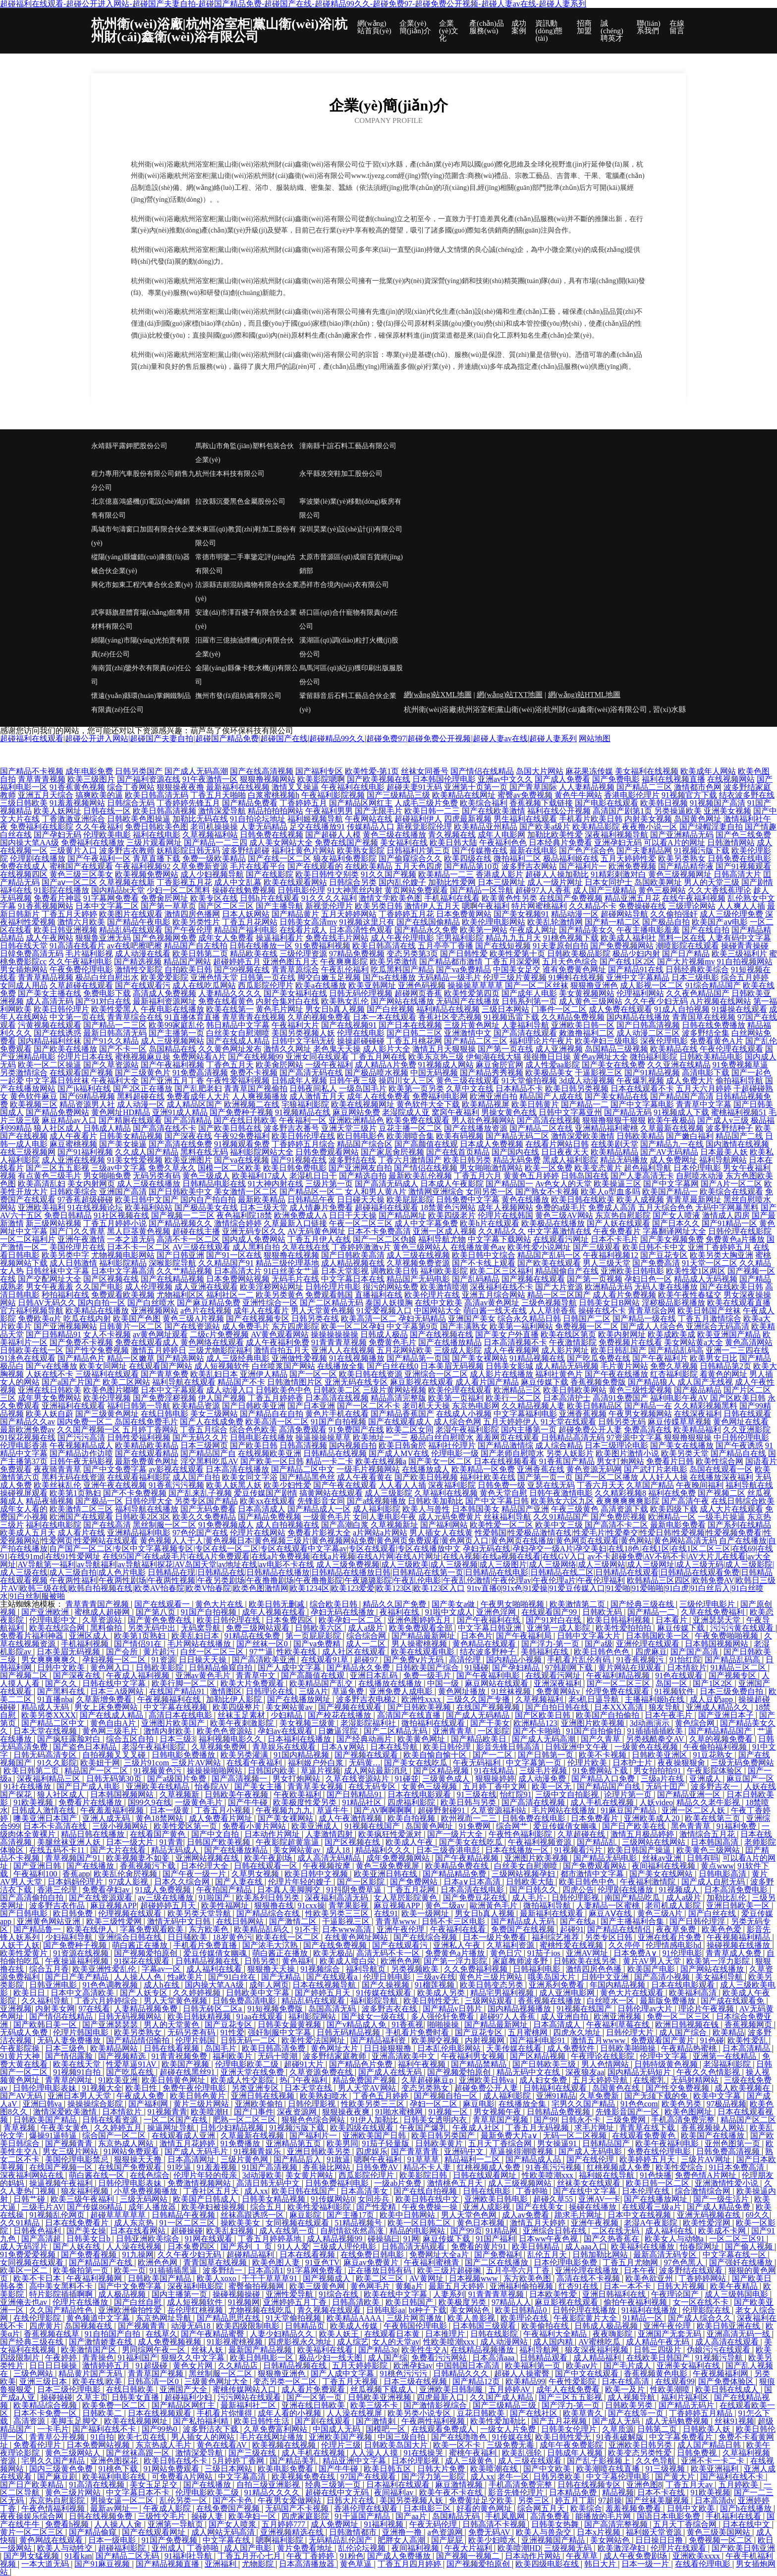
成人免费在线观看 (620, 1009)
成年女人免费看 (226, 938)
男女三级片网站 (71, 2151)
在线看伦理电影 (703, 2564)
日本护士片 (633, 1762)
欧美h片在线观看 (489, 1223)
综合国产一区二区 (115, 2135)
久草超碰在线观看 (81, 985)
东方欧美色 (209, 1929)
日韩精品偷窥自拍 (221, 1667)
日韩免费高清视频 (729, 2151)
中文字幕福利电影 (525, 1413)
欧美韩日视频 (664, 803)
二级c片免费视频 (219, 1334)
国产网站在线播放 (402, 1001)
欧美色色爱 (722, 1929)
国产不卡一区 (123, 1049)
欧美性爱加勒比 (499, 2421)
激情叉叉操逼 (295, 787)
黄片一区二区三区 (32, 2532)
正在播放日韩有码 (380, 2270)
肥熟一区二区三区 (245, 2119)
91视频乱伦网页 (58, 2215)
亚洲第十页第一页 (475, 787)
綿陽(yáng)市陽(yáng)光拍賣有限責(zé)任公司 (140, 647)
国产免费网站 (415, 1881)
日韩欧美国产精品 (46, 2119)
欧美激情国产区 (89, 2349)
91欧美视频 (34, 1802)
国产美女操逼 (123, 1144)
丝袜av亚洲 (662, 1858)
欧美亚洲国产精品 (729, 1334)
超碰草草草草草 (119, 2215)
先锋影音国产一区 (628, 2112)
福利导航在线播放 (146, 1509)
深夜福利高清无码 (337, 1897)
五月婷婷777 (284, 2524)
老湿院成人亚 (406, 1112)
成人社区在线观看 (355, 1651)
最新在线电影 (533, 850)
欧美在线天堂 (78, 2064)
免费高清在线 (647, 1429)
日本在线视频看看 (505, 1461)
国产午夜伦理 (188, 930)
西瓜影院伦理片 (265, 985)
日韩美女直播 (136, 2397)
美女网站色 (471, 2310)
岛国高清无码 (333, 2008)
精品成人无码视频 (705, 1279)
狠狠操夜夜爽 (347, 2112)
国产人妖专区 (144, 1993)
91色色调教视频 (111, 1985)
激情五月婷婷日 (158, 1350)
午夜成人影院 (168, 2508)
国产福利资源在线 (148, 779)
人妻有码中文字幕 (739, 938)
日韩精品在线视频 (335, 1453)
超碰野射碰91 (442, 1810)
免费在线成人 (24, 866)
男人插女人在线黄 (441, 1532)
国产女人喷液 (676, 1215)
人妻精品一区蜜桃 (609, 1905)
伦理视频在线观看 (131, 1913)
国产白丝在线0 (392, 1366)
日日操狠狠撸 (388, 2048)
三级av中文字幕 (118, 1168)
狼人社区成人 (57, 1128)
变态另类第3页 (412, 953)
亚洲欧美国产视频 (341, 2437)
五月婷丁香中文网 (495, 1786)
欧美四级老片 (452, 1215)
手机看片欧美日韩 (590, 819)
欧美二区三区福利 (501, 1271)
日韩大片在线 (351, 2500)
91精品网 (502, 2230)
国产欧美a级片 (544, 826)
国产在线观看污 (142, 985)
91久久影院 (57, 1762)
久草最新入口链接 (295, 1223)
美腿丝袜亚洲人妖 (70, 1842)
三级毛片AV (42, 2207)
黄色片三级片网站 (491, 1977)
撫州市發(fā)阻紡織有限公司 (238, 696)
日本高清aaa (494, 2357)
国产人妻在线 (240, 1881)
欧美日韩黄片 (535, 1104)
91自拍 (102, 2437)
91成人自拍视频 (682, 1009)
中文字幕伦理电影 (619, 2476)
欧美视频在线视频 (285, 2445)
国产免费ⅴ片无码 (414, 1659)
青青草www (397, 1921)
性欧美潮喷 (671, 2389)
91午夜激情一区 (210, 779)
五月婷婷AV (511, 2389)
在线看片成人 (303, 930)
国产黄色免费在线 (160, 1620)
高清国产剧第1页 (622, 811)
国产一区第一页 (315, 2397)
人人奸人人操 (664, 1477)
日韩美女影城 (509, 1366)
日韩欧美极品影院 (578, 953)
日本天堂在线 (309, 2088)
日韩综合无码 (131, 803)
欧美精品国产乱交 (322, 1683)
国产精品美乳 (294, 2461)
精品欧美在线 (254, 953)
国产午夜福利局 (525, 1636)
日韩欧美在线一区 (31, 1350)
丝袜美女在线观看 (589, 2183)
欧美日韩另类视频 (577, 1088)
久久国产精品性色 (62, 2310)
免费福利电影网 (440, 1096)
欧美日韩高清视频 (164, 811)
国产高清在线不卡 (164, 1128)
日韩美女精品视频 (131, 1136)
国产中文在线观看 (587, 2373)
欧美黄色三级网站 (709, 1850)
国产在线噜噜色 (460, 2437)
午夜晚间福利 (699, 1485)
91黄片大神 (21, 2056)
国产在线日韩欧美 (245, 1120)
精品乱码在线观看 (131, 930)
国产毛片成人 (628, 2365)
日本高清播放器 (307, 2564)
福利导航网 (540, 2349)
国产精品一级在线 (644, 1318)
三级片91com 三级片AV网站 (173, 1762)
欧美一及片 (626, 2389)
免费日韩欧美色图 (156, 826)
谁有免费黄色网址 (574, 969)
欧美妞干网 (100, 1762)
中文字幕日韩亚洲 (490, 1628)
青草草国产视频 (501, 2119)
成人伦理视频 (148, 1287)
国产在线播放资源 (475, 1128)
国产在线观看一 (163, 1604)
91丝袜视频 (512, 1691)
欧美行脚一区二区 (184, 1683)
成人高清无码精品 (330, 1858)
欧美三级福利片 (739, 953)
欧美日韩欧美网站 (575, 1390)
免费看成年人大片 (198, 1096)
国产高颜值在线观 (426, 1144)
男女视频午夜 (498, 2112)
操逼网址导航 (172, 2127)
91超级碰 (152, 2365)
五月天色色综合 (570, 961)
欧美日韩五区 (388, 2468)
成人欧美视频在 (743, 2088)
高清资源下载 (624, 1509)
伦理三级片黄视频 (515, 977)
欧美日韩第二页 (200, 953)
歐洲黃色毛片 (494, 1905)
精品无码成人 (176, 1850)
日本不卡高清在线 (56, 1826)
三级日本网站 (505, 1009)
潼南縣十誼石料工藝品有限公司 (347, 446)
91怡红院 (685, 1659)
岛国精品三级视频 (616, 1049)
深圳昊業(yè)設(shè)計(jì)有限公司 (350, 529)
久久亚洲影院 (747, 1429)
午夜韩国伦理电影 (416, 2326)
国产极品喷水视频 (376, 1072)
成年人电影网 (501, 834)
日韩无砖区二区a (213, 2008)
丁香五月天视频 (351, 2381)
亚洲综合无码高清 (717, 1326)
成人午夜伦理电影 (402, 938)
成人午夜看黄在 (364, 1477)
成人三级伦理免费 (731, 914)
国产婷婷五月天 (323, 1993)
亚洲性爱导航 (290, 2294)
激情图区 (226, 1691)
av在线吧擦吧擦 (134, 945)
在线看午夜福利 (255, 1762)
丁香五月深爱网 (512, 961)
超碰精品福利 (251, 2254)
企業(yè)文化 (448, 31)
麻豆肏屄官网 (499, 1064)
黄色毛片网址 (279, 1009)
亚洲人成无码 (107, 1818)
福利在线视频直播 (673, 779)
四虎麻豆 (651, 1651)
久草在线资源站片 (358, 1778)
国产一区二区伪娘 (384, 1239)
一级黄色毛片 (327, 1517)
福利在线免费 (672, 1493)
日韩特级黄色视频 (667, 2064)
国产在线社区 (534, 2413)
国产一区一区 (313, 1374)
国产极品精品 (698, 1390)
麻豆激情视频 (460, 2484)
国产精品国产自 (208, 1453)
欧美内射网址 (622, 1334)
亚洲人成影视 (487, 2207)
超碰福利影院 (123, 2548)
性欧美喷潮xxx (548, 2175)
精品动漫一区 (575, 914)
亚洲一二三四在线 (737, 1350)
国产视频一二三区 (183, 1215)
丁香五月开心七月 (250, 2556)
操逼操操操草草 (323, 1437)
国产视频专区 (733, 1675)
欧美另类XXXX (48, 1715)
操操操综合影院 (96, 2104)
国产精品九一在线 (672, 1144)
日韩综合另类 (353, 882)
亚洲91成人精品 (180, 1112)
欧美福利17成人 (259, 1175)
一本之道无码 (131, 1239)
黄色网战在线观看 (52, 2540)
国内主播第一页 (528, 1429)
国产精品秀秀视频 (491, 1072)
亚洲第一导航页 (176, 2524)
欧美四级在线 (468, 858)
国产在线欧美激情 (493, 811)
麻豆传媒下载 (544, 1382)
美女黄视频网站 (586, 993)
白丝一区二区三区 (213, 1651)
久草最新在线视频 (672, 1128)
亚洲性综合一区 (270, 1302)
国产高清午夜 (685, 1501)
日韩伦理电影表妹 (45, 2088)
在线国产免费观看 (131, 2167)
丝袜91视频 (734, 2421)
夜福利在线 (400, 1612)
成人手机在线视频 (603, 1802)
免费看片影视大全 (319, 1532)
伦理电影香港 (24, 1445)
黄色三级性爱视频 (640, 1390)
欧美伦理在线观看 (460, 1390)
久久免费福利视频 (476, 1969)
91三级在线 (477, 1794)
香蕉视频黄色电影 (656, 2373)
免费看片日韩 (670, 1461)
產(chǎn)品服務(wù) (486, 27)
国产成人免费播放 (400, 2556)
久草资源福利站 (499, 1810)
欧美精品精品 (614, 1152)
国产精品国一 (509, 1183)
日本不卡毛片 (614, 1239)
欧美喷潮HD (519, 2548)
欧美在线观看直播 (739, 1302)
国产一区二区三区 (619, 1683)
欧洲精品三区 (517, 1390)
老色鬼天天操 (337, 1049)
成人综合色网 (457, 1421)
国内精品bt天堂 (118, 890)
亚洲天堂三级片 (349, 1128)
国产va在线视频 (241, 1160)
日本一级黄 (170, 1810)
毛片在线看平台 (257, 866)
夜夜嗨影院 (613, 2334)
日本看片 (672, 1620)
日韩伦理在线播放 (585, 2310)
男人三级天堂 (606, 1263)
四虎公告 (578, 1889)
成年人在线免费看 (378, 1096)
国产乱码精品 (476, 1279)
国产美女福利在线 (295, 993)
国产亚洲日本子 (727, 1715)
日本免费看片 (595, 1818)
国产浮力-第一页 (551, 1643)
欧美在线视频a (380, 1461)
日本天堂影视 (345, 1271)
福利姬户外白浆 (316, 1762)
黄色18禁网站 (160, 1818)
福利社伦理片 (452, 1445)
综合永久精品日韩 (529, 1318)
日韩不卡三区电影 (454, 1921)
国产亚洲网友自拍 (360, 1168)
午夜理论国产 (676, 2294)
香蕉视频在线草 (52, 2334)
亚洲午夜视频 (595, 2223)
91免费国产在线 (356, 1429)
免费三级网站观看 (258, 1628)
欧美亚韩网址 (372, 985)
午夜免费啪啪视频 (727, 1636)
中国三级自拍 (402, 2437)
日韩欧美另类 (630, 2405)
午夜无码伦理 (434, 2524)
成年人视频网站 (505, 1207)
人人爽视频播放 (259, 1096)
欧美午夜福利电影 (668, 2143)
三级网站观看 (489, 2000)
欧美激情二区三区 (81, 1509)
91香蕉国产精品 (567, 1461)
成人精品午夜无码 (658, 2342)
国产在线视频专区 (257, 1318)
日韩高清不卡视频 (495, 2524)
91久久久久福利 (329, 898)
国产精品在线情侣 (620, 1929)
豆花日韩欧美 (481, 2413)
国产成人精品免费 (719, 2207)
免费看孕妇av (106, 1889)
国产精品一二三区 (115, 1025)
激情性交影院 (139, 969)
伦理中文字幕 (664, 2056)
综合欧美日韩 (334, 1604)
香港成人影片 (499, 874)
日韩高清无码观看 (414, 2246)
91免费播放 (241, 2143)
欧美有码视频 (460, 1136)
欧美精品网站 (115, 2048)
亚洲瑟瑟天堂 (717, 1620)
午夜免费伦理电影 (81, 969)
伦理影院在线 (707, 2310)
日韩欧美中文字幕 (258, 1993)
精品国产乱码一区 (549, 1255)
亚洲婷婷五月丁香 (296, 2302)
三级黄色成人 (447, 1778)
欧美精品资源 (196, 1406)
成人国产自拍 (196, 1477)
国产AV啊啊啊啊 (384, 1810)
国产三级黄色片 (142, 1072)
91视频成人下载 (681, 1112)
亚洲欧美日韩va (487, 2080)
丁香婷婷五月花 (406, 914)
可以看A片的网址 (674, 842)
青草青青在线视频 (253, 1017)
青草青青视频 (41, 779)
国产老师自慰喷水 (512, 1453)
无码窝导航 (201, 1628)
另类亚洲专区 (256, 2088)
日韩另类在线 (315, 1318)
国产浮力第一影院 (434, 2476)
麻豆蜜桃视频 (73, 1144)
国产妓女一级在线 (374, 2016)
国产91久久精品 (111, 1041)
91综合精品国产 (713, 985)
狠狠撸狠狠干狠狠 (614, 1120)
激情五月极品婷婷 (643, 1834)
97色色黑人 (685, 2262)
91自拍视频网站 (745, 961)
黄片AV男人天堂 (653, 1961)
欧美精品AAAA (355, 2318)
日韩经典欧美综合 (697, 969)
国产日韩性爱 (464, 953)
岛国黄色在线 (617, 2088)
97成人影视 (129, 1881)
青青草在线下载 (648, 2127)
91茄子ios (544, 1953)
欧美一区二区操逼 (49, 1064)
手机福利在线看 (452, 898)
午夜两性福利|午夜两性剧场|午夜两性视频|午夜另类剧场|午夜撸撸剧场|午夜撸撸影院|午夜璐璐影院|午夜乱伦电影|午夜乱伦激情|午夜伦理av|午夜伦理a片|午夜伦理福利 (337, 1580)
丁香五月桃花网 (414, 1041)
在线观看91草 (325, 1659)
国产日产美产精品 (78, 1977)
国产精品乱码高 (676, 1350)
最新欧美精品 (261, 1199)
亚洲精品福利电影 (138, 1532)
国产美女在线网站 (662, 1874)
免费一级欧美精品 (214, 858)
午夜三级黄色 (575, 1509)
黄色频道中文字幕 (99, 2318)
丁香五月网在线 (378, 1057)
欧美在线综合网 (58, 1628)
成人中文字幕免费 (426, 1223)
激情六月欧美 (81, 922)
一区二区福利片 (28, 1239)
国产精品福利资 (379, 2040)
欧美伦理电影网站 (493, 922)
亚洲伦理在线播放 (587, 2270)
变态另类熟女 (426, 2088)
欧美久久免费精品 (204, 1517)
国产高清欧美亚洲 (264, 1659)
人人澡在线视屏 (355, 2413)
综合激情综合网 (703, 2191)
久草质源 (618, 2429)
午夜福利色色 (503, 842)
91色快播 (655, 2175)
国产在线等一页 (637, 2413)
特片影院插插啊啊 (62, 2294)
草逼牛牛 (333, 1810)
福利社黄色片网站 (303, 850)
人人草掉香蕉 (552, 1310)
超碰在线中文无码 (338, 2492)
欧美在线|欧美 (97, 2381)
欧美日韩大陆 (453, 842)
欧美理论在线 (525, 2318)
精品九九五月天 (513, 938)
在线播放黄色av (477, 1247)
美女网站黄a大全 (693, 1342)
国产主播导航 (279, 906)
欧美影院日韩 (424, 2175)
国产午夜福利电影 (489, 1675)
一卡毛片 (53, 2429)
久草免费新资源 (200, 866)
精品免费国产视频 (365, 2080)
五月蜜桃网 (529, 2032)
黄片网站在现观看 (631, 1667)
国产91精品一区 (729, 1223)
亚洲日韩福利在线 (615, 2294)
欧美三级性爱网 (115, 1921)
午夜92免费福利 (242, 1136)
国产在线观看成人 (400, 1421)
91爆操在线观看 (739, 1009)
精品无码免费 (517, 1160)
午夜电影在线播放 (172, 1009)
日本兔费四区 (290, 1620)
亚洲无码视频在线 (709, 2215)
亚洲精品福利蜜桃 (606, 1128)
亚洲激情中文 (468, 1033)
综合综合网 (367, 1636)
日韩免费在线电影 (739, 858)
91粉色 (352, 2556)
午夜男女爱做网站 (290, 2500)
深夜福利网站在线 (32, 2175)
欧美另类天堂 (685, 1453)
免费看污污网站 (440, 2357)
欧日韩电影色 (361, 1136)
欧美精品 (728, 2032)
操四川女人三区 (406, 1080)
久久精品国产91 (226, 1263)
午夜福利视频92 (142, 866)
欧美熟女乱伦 (345, 1001)
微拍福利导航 (548, 1905)
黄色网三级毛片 (111, 1731)
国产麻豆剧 (58, 2476)
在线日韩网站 (241, 1921)
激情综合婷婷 (238, 1223)
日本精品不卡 (519, 1088)
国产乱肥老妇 (198, 1088)
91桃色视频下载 (571, 938)
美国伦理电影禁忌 (78, 2159)
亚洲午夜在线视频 (115, 1485)
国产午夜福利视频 (172, 1064)
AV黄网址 (427, 2278)
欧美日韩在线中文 (428, 2199)
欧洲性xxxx (422, 1699)
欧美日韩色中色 (587, 1881)
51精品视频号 (359, 2223)
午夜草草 (583, 2556)
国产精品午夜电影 (138, 922)
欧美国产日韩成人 (205, 2199)
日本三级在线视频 (416, 2381)
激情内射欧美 (168, 1731)
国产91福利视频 (85, 1152)
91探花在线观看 (142, 1961)
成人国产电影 (249, 2548)
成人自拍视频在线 (287, 1525)
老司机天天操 (426, 1406)
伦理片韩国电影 (82, 2032)
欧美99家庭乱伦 (176, 1025)
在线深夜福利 (698, 1413)
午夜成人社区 (477, 2127)
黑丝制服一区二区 (164, 1525)
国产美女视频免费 (672, 1239)
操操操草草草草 (475, 985)
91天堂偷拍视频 (529, 1080)
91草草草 (424, 2159)
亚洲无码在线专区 (356, 1382)
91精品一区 (644, 2318)
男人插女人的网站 (203, 2437)
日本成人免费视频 (491, 1144)
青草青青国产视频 (98, 1604)
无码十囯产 (666, 1786)
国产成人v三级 (723, 1120)
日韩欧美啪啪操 (629, 2048)
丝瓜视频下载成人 (383, 2389)
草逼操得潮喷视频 (522, 2151)
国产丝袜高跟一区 (138, 2453)
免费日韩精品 (68, 1215)
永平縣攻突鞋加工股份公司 (341, 473)
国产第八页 (156, 1612)
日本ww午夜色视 (549, 2238)
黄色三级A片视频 (193, 1318)
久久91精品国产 (561, 1517)
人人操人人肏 (119, 2524)
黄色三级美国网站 (719, 2532)
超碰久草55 (554, 2199)
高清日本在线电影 (181, 1715)
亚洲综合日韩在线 (131, 1937)
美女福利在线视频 (646, 771)
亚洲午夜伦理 (401, 1929)
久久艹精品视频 (184, 1271)
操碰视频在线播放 (739, 1945)
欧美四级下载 (674, 1509)
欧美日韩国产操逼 (640, 1850)
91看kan (78, 2556)
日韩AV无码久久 (47, 1302)
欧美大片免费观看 (253, 1683)
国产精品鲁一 (38, 1929)
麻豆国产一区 (750, 1778)
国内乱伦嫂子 (402, 882)
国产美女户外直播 (507, 1334)
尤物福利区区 (180, 1294)
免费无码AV (490, 2532)
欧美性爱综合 (680, 2167)
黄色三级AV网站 (564, 1215)
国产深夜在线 (188, 1136)
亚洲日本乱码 (374, 1675)
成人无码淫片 (25, 2246)
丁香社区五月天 (212, 2191)
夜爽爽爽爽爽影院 (628, 1501)
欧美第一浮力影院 (719, 1961)
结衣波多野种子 (488, 1651)
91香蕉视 (407, 2024)
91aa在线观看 (260, 2016)
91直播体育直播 (192, 1017)
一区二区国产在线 (176, 2119)
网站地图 (594, 738)
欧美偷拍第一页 (82, 2270)
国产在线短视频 (503, 945)
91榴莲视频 (435, 1985)
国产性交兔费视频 (97, 1350)
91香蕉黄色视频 (77, 787)
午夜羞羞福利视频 (113, 1810)
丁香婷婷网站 (703, 2278)
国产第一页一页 (545, 1477)
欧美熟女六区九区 (562, 1501)
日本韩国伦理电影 (444, 779)
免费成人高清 (612, 1207)
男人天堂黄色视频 (322, 1310)
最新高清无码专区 (666, 2254)
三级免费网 (627, 2119)
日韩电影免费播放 (184, 1755)
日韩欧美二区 (337, 1390)
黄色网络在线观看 (212, 1342)
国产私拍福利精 (201, 2421)
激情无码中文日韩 (180, 1921)
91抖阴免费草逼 (355, 1889)
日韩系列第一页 (529, 1001)
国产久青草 (601, 1739)
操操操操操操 (334, 1334)
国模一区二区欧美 (229, 1168)
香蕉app (76, 1874)
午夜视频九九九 (284, 1810)
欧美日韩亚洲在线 (729, 2326)
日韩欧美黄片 (440, 2143)
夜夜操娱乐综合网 (32, 2516)
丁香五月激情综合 (709, 1318)
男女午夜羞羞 (49, 1287)
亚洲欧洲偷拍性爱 (131, 2310)
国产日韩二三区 (414, 1033)
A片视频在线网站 (720, 1001)
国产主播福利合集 (633, 1921)
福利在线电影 (156, 834)
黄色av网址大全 (600, 1057)
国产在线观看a (332, 1977)
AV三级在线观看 (201, 1247)
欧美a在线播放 (320, 985)
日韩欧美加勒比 (435, 1501)
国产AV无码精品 (669, 1152)
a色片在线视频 (205, 1310)
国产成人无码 (617, 2421)
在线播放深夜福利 (721, 1477)
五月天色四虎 (418, 866)
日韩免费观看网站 (327, 1152)
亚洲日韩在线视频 (263, 2096)
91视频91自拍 (78, 2072)
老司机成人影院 (674, 1905)
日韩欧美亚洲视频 (380, 2397)
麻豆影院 (306, 2215)
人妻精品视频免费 (146, 2008)
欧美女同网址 (103, 1366)
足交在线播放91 (317, 826)
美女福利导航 (720, 1977)
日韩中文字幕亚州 (570, 1112)
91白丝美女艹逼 (291, 1271)
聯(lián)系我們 (648, 27)
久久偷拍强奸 (674, 914)
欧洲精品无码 (608, 1287)
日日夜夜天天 (565, 1152)
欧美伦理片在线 (432, 1294)
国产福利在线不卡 (105, 2429)
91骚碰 (477, 1667)
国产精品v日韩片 (453, 2008)
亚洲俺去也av (24, 2302)
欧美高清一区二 (368, 1318)
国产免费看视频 (89, 2254)
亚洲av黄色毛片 (203, 1675)
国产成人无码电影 (591, 2151)
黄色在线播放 (525, 1199)
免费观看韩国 (329, 1294)
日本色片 (477, 1636)
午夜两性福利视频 (434, 2421)
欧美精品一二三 (446, 874)
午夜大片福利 (469, 2548)
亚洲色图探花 (115, 2461)
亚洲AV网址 (588, 1953)
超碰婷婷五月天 (169, 1905)
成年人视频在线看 (274, 1612)
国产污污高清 (81, 1437)
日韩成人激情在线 (44, 1810)
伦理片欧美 (588, 1762)
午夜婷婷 (62, 2357)
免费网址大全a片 (439, 2254)
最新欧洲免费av (27, 1429)
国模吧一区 (386, 2429)
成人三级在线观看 (530, 2461)
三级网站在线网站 (654, 1842)
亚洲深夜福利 (558, 1683)
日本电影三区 (428, 2508)
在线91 (386, 1913)
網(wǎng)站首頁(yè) (374, 27)
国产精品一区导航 (481, 890)
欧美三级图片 (91, 779)
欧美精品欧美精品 (146, 1445)
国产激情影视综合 (436, 2405)
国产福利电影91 (538, 2040)
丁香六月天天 (600, 1485)
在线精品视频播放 (483, 2349)
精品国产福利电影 (246, 930)
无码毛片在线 (295, 1279)
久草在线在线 (306, 1247)
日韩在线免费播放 (713, 1025)
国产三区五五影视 (57, 1168)
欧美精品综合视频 (46, 2405)
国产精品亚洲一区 (689, 1794)
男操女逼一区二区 (123, 2500)
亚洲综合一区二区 (436, 1374)
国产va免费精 (317, 1643)
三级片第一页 (329, 1183)
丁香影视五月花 (184, 882)
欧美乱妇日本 (214, 1374)
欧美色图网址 (689, 2112)
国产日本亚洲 (311, 1406)
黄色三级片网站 (74, 2492)
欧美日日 (30, 1993)
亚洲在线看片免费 (670, 1937)
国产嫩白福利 (690, 1136)
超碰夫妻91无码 (414, 787)
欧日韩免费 (74, 1913)
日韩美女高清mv (308, 922)
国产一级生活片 (722, 2199)
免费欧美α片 (39, 1318)
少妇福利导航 (70, 1937)
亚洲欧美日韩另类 (641, 2445)
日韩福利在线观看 (556, 2088)
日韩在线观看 (747, 1413)
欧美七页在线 (142, 2437)
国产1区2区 (713, 1683)
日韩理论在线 (270, 1691)
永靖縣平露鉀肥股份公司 (129, 446)
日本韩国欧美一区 (658, 1636)
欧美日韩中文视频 (317, 1874)
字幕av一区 (162, 1969)
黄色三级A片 (661, 1913)
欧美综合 (586, 2508)
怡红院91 (516, 1794)
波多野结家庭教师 (335, 2056)
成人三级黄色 (470, 2461)
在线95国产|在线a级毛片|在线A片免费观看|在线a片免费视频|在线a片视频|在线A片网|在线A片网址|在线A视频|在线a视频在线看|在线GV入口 (344, 1556)
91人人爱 (293, 2246)
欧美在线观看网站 (295, 882)
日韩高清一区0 (154, 2381)
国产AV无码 (22, 2096)
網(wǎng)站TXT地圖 (510, 695)
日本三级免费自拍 (732, 1691)
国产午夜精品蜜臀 (213, 2334)
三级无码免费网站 (742, 1762)
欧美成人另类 (442, 1993)
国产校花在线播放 (340, 1715)
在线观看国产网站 (160, 1366)
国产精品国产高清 (682, 1096)
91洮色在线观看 (28, 1358)
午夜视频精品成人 (81, 1445)
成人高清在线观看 (728, 2342)
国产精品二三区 (644, 787)
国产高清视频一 (240, 1778)
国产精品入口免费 (604, 1778)
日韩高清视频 (303, 1445)
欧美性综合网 (719, 1461)
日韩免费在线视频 (271, 834)
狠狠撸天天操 (272, 1969)
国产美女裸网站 (479, 1358)
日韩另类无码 (622, 1421)
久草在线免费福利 (713, 1612)
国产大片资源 (559, 1287)
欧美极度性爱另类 (305, 1802)
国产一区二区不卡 (368, 1406)
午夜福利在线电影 (353, 787)
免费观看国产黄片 (663, 2040)
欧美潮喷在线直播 (609, 2468)
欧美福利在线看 (326, 2349)
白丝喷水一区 (611, 2000)
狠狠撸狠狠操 (688, 1437)
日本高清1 (265, 2270)
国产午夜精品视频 (467, 1858)
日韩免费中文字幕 (468, 1199)
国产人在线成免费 (211, 1421)
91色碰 (712, 2040)
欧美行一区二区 (513, 1398)
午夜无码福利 (477, 1762)
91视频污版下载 (701, 850)
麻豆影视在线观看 (421, 1382)
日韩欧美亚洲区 (660, 1755)
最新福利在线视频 (238, 787)
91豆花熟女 (713, 1755)
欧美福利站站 (148, 1207)
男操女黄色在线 (509, 1112)
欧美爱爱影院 (164, 977)
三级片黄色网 (245, 2159)
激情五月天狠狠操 (444, 1049)
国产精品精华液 (686, 866)
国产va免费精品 (463, 969)
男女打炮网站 (620, 1461)
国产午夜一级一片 (195, 1874)
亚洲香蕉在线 (540, 1469)
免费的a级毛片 (560, 1207)
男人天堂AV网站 (368, 2088)
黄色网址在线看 (741, 1421)
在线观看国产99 (550, 1612)
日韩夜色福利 (38, 2230)
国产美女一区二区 (440, 1461)
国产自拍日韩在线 (558, 1707)
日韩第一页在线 (267, 977)
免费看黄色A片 (716, 1041)
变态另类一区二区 (286, 2381)
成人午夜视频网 (511, 1350)
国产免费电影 (616, 779)
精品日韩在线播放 (93, 1834)
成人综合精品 (559, 1445)
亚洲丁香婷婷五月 (719, 1247)
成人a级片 (366, 1628)
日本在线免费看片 (78, 2223)
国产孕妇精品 (517, 1667)
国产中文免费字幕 (115, 1469)
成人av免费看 (526, 2215)
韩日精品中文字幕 (238, 1025)
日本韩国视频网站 (717, 1643)
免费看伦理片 (38, 2445)
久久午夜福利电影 (80, 961)
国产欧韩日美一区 (46, 2024)
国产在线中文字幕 (585, 2191)
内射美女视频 (648, 819)
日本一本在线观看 (384, 1017)
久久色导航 (656, 2461)
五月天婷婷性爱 (628, 858)
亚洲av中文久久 (505, 779)
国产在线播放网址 (300, 1699)
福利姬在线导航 (607, 2175)
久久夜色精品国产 (697, 993)
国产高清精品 (188, 1120)
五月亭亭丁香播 (445, 945)
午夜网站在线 (368, 819)
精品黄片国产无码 (91, 2373)
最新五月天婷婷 (457, 2286)
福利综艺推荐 (556, 1937)
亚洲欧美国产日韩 (375, 2135)
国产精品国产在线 (101, 2262)
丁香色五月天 (230, 1064)
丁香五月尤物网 (631, 2262)
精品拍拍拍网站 (275, 811)
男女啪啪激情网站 (491, 1168)
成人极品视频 (123, 2294)
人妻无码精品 (263, 826)
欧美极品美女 (549, 1072)
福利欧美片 (233, 2056)
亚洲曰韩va (43, 2104)
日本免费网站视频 (238, 1279)
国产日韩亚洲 (180, 1255)
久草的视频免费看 (319, 1017)
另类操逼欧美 (678, 811)
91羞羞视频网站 (77, 803)
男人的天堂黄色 (172, 2024)
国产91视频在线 (299, 1160)
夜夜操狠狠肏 (682, 1762)
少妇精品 (287, 1715)
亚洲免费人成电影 (402, 1691)
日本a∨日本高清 (473, 1881)
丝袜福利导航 (507, 1517)
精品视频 (618, 2492)
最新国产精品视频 (261, 2349)
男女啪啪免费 (107, 1175)
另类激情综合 (24, 1072)
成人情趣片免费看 (321, 1207)
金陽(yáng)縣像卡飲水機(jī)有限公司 (246, 675)
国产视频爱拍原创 (146, 1953)
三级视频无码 (569, 2548)
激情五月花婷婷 (188, 2143)
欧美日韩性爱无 (432, 2000)
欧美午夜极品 (671, 1120)
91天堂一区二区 (709, 1263)
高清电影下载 (705, 1072)
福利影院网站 (313, 2016)
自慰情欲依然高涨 (353, 2230)
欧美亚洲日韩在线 (386, 1874)
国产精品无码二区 (517, 1136)
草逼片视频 (320, 1770)
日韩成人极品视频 (607, 2326)
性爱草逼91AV (132, 2064)
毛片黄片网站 (624, 1366)
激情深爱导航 (222, 811)
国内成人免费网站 (253, 1239)
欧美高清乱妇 (41, 1183)
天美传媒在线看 (515, 2048)
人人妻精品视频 (586, 787)
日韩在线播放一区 (261, 945)
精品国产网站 (187, 961)
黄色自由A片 (114, 1723)
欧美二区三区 (380, 2278)
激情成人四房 (726, 1215)
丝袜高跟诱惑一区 (253, 2215)
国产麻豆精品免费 (208, 1302)
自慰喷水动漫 (699, 1175)
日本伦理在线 (646, 2191)
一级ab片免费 (398, 2183)
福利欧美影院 (444, 1271)
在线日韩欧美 (131, 2389)
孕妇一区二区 (434, 2104)
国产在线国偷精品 (428, 922)
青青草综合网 (651, 1310)
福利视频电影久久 (231, 1739)
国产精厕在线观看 (130, 1120)
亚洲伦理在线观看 (648, 1643)
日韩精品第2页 (725, 1366)
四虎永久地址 (578, 2032)
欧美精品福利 (697, 1429)
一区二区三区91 (738, 2238)
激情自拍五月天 (281, 1350)
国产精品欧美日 (479, 1739)
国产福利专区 (319, 771)
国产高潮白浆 (345, 1525)
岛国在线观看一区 (721, 1469)
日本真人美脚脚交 (290, 1889)
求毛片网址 (595, 2127)
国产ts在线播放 (389, 977)
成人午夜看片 (73, 1136)
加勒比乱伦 (727, 1897)
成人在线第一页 (288, 2230)
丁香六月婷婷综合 (107, 2000)
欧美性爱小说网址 (539, 1247)
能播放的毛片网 (604, 2516)
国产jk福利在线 (84, 1088)
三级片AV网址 (707, 2159)
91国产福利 (495, 2238)
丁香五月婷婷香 (275, 1398)
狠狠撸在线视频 (291, 1255)
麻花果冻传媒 (589, 771)
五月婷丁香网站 (150, 1429)
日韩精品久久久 (462, 2373)
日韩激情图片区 (295, 1382)
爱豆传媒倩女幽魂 (566, 1826)
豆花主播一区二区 (410, 1128)
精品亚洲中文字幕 (355, 2461)
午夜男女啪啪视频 (513, 1604)
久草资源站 (103, 1620)
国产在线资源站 (192, 1326)
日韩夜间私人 (313, 1088)
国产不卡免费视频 (134, 1493)
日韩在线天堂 (24, 945)
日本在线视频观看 (160, 2413)
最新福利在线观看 (552, 1913)
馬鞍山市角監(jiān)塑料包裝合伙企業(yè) (244, 453)
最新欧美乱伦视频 (420, 1175)
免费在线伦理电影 (660, 2151)
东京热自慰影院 (623, 1215)
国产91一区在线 (234, 1255)
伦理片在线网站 (257, 1532)
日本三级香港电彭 (449, 1850)
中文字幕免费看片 (682, 2437)
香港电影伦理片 (632, 795)
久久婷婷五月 (119, 2127)
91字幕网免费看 (111, 898)
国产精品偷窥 (93, 2532)
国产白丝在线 (713, 1913)
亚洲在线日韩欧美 (49, 1390)
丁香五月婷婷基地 (270, 2238)
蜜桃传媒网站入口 (245, 2389)
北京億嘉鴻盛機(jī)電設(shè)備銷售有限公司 (140, 508)
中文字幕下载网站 (499, 1239)
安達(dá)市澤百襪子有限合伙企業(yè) (246, 619)
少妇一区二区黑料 (178, 890)
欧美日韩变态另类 (492, 1985)
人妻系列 (449, 2294)
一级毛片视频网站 (368, 1469)
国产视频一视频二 (468, 2556)
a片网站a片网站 (380, 1532)
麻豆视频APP (113, 1905)
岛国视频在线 (89, 2326)
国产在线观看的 (315, 866)
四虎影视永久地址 (300, 2342)
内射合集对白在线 (287, 1001)
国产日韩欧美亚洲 (253, 1406)
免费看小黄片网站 (255, 1826)
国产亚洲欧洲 (46, 1612)
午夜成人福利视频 (138, 1675)
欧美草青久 (584, 2413)
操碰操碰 (56, 2397)
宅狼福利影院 (305, 1104)
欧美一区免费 (548, 1168)
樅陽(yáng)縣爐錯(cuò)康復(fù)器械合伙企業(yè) (140, 564)
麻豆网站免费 (356, 1112)
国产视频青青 (70, 2143)
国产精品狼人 (651, 1382)
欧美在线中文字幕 (396, 2294)
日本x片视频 (599, 2532)
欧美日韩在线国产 (304, 2191)
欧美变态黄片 (598, 1168)
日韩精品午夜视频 (184, 2215)
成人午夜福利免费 (277, 1342)
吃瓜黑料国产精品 (402, 969)
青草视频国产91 (74, 1858)
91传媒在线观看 (384, 1993)
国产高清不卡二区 (616, 1525)
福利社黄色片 (559, 1374)
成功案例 (518, 27)
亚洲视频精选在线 (293, 2532)
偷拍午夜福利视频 (636, 2302)
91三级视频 (666, 2468)
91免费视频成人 (226, 1525)
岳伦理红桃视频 (196, 2310)
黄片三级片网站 (202, 2104)
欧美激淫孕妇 (622, 2548)
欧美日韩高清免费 (274, 2048)
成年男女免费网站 (49, 1398)
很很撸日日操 (547, 1057)
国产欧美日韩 (254, 1445)
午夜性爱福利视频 (238, 1080)
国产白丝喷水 (151, 1302)
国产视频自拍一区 (446, 2096)
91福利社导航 (189, 2556)
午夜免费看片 (617, 1231)
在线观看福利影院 (138, 1477)
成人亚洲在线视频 (73, 1160)
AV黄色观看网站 (280, 1334)
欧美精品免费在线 (458, 1866)
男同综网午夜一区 (154, 2349)
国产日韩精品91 (53, 1334)
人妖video (656, 1802)
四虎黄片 (45, 2326)
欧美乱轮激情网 (555, 922)
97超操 (610, 2500)
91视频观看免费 (242, 1144)
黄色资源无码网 (594, 1469)
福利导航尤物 (442, 1239)
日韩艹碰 (30, 2199)
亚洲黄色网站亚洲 (49, 1921)
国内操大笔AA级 (29, 842)
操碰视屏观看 (24, 1493)
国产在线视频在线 (441, 1334)
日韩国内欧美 (272, 1770)
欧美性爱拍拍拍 (624, 1628)
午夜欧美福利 (298, 1794)
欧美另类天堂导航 (200, 1913)
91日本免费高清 (737, 2167)
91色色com (639, 2104)
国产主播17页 (351, 2215)
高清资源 (30, 2421)
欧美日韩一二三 (432, 811)
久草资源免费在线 (322, 2072)
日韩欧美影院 (160, 1667)
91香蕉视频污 (641, 1659)
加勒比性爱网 (452, 882)
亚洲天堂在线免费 (253, 2072)
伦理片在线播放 (81, 2302)
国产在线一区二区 (279, 858)
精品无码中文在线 (529, 2072)
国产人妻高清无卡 (642, 1175)
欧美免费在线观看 (417, 1120)
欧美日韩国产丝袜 (709, 1310)
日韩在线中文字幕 (115, 1683)
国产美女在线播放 (682, 1445)
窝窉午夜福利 (455, 1112)
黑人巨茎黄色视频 (138, 1231)
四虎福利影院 (412, 1802)
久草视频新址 (394, 1525)
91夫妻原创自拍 (560, 945)
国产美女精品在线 (616, 1096)
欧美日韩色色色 (602, 1651)
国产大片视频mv (686, 961)
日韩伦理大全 (148, 1501)
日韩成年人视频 (299, 1080)
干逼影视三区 (598, 1072)
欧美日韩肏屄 (402, 1445)
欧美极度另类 (463, 2302)
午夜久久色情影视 (709, 2072)
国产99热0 (160, 2429)
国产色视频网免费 (164, 938)
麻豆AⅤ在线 (611, 1913)
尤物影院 (259, 2564)
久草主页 (92, 2397)
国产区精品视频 (442, 1770)
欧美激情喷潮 (444, 1287)
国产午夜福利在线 (489, 1620)
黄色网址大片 (335, 2048)
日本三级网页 (204, 1445)
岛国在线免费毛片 (146, 1421)
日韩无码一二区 (249, 2040)
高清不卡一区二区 (188, 1239)
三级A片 (314, 1691)
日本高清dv (714, 2500)
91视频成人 (680, 1889)
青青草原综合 (295, 969)
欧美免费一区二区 (115, 2405)
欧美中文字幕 (718, 2096)
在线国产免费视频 (571, 898)
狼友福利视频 (86, 2191)
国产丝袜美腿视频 (658, 2500)
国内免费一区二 (84, 1421)
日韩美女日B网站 (609, 1302)
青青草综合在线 (135, 1017)
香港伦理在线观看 (366, 2508)
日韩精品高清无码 (573, 1437)
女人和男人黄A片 (375, 1191)
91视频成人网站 (446, 1064)
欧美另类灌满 (245, 1755)
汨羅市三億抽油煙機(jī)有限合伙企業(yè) (244, 647)
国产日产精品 (686, 953)
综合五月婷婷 (745, 977)
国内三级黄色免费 (62, 2468)
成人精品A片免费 (385, 1064)
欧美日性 (142, 2088)
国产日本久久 (676, 1223)
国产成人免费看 (562, 779)
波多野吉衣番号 (291, 1128)
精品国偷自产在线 (567, 1271)
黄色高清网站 (749, 1342)
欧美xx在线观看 (267, 1501)
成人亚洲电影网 (568, 1993)
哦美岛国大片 (552, 1977)
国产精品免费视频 (269, 1517)
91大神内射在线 (275, 1183)
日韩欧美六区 (319, 1628)
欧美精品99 (525, 2381)
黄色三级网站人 (420, 1247)
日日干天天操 (353, 1215)
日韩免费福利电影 (338, 2183)
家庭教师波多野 (521, 1961)
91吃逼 (180, 2167)
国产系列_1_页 (247, 2246)
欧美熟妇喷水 (324, 2096)
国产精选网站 (180, 1358)
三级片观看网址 (154, 842)
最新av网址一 (114, 2508)
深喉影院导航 (172, 1263)
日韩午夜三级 (353, 1080)
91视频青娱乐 (258, 2151)
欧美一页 (130, 2270)
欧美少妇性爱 (287, 1485)
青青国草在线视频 (703, 1017)
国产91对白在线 (103, 1001)
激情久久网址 (287, 1049)
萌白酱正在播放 (140, 1945)
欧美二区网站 (126, 1382)
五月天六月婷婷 (703, 1088)
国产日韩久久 (534, 1889)
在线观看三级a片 (652, 2207)
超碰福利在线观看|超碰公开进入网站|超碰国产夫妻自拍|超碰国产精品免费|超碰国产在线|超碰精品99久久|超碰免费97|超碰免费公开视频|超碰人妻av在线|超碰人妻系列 (288, 738)
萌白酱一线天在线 (495, 1310)
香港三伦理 (58, 1889)
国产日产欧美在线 (634, 1826)
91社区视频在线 (121, 1215)
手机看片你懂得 (225, 2413)
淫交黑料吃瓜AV (209, 1461)
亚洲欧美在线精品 (158, 1786)
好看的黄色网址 (485, 2508)
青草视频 (20, 2127)
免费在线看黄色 (226, 1001)
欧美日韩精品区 (594, 1406)
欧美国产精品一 (670, 1191)
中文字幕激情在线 (559, 1231)
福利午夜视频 (422, 2064)
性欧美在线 (297, 1651)
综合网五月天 (542, 2508)
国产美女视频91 (521, 914)
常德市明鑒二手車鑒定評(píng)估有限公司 (245, 564)
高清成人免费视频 (164, 993)
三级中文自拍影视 (568, 1794)
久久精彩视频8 (620, 1493)
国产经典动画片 (365, 1739)
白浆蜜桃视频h (273, 795)
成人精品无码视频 (567, 1366)
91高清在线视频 (97, 2484)
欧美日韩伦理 (448, 1747)
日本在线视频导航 (325, 1985)
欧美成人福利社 (628, 938)
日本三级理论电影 (616, 1445)
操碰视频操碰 (237, 2294)
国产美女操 (86, 2230)
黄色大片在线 (220, 1604)
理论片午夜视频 (707, 2008)
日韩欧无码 (603, 1612)
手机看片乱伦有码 (579, 1659)
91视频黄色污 (158, 1770)
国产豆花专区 (664, 1255)
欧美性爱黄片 (25, 1953)
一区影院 (493, 1731)
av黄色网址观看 (160, 1334)
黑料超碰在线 (141, 1096)
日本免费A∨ (636, 1953)
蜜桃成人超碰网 (103, 1612)
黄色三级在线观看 (468, 1080)
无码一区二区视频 (576, 2135)
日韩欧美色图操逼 (138, 819)
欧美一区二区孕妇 (353, 1326)
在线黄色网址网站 (357, 1937)
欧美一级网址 (426, 1913)
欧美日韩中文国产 (146, 1199)
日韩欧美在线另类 (586, 1961)
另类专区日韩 (609, 1937)
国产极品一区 (99, 1501)
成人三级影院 (388, 1493)
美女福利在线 (404, 842)
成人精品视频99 (335, 2238)
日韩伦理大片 (631, 2032)
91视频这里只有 (366, 922)
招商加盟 (584, 27)
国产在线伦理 (591, 2159)
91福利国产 (138, 2357)
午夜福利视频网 (95, 2278)
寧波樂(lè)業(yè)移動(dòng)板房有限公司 (350, 508)
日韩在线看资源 (111, 2119)
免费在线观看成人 (146, 1342)
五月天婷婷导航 (601, 2080)
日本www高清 (347, 1929)
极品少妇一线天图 (331, 2357)
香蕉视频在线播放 (550, 2000)
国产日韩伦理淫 (698, 1921)
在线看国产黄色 (158, 1834)
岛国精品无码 (457, 2516)
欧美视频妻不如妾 (138, 1858)
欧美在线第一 (230, 1009)
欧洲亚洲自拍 (493, 1096)
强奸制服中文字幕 (280, 2032)
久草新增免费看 (105, 1699)
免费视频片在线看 (630, 1342)
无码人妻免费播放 (70, 2040)
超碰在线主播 (196, 1231)
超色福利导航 (647, 1168)
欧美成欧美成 (671, 1334)
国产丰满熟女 (464, 1326)
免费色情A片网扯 (706, 2175)
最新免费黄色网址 (146, 1461)
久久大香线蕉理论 (719, 890)
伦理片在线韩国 (505, 1215)
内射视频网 (485, 2040)
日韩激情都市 (354, 2532)
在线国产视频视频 (489, 1707)
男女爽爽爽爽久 (50, 1659)
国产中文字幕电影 (642, 1104)
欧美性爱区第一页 (186, 1826)
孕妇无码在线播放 (343, 1612)
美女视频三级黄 (308, 1723)
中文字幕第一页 (534, 1762)
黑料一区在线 (682, 938)
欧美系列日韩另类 (268, 1897)
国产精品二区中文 (302, 1469)
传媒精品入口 (370, 826)
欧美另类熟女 (682, 858)
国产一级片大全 (456, 1834)
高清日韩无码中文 (269, 2183)
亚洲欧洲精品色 (356, 1120)
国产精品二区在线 (541, 1128)
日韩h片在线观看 (269, 898)
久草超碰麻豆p (428, 2080)
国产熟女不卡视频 (547, 1191)
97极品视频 (726, 2104)
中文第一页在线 (77, 1017)
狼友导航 (665, 1707)
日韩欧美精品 (640, 1136)
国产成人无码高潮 (196, 771)
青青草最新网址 (694, 1199)
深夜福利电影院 (196, 2286)
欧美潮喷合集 (410, 1136)
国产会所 (123, 1651)
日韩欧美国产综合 (428, 1667)
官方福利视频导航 (31, 1310)
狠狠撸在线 (274, 1905)
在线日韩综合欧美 (743, 1501)
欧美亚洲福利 (715, 2468)
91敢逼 (338, 2159)
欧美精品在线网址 (464, 795)
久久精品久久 (502, 1231)
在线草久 (161, 2334)
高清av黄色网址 (491, 1302)
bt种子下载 (427, 2310)
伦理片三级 (341, 2445)
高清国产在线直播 (410, 1715)
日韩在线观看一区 (266, 1866)
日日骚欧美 (188, 1937)
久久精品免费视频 (573, 1017)
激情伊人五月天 (432, 906)
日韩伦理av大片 (645, 2008)
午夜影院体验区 (715, 1770)
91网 (411, 2238)
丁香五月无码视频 (538, 2127)
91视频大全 (102, 2088)
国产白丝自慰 (139, 2302)
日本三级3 (177, 1739)
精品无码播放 (624, 1160)
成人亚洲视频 (559, 1049)
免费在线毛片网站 (337, 938)
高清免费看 (551, 2516)
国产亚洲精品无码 (682, 834)
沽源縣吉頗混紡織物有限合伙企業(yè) (247, 591)
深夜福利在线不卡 (501, 1287)
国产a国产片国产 (71, 1382)
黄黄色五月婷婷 (531, 1175)
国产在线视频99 (255, 1057)
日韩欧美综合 (73, 1191)
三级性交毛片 (162, 2516)
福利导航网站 (723, 1160)
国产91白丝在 (233, 1977)
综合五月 (267, 2207)
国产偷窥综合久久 (410, 858)
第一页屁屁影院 (314, 1636)
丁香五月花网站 (250, 922)
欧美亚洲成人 (316, 1826)
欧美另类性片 (196, 922)
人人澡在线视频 (135, 2246)
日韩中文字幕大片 (589, 1636)
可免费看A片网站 (183, 2476)
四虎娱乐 (372, 2151)
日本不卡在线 (662, 2492)
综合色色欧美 (253, 1429)
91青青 (171, 1842)
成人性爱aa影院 (552, 1064)
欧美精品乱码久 (262, 1929)
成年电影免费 (89, 771)
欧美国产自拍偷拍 (608, 1715)
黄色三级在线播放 (394, 834)
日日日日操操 (54, 2365)
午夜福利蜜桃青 (432, 2262)
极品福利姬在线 (571, 858)
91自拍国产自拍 (113, 2334)
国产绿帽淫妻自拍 (711, 826)
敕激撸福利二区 (586, 1033)
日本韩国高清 (715, 1842)
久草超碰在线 (582, 1834)
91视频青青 (167, 2112)
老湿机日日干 (313, 1175)
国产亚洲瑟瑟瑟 (111, 2024)
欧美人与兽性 (426, 1509)
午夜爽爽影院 (344, 961)
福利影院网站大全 (261, 1152)
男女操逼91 (558, 2143)
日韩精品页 (306, 2326)
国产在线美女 (540, 2207)
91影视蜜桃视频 (236, 2342)
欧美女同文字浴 (250, 1477)
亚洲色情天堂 (214, 977)
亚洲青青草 (453, 1731)
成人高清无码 (49, 1001)
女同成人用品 (24, 985)
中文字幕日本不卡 (138, 2492)
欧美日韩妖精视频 (200, 2016)
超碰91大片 (305, 2064)
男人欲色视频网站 (483, 1120)
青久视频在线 (452, 834)
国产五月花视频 (560, 2421)
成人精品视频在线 (353, 1263)
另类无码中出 (152, 1628)
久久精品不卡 (592, 906)
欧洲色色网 (400, 1961)
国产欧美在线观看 (549, 1263)
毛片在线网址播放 (272, 2437)
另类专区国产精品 (206, 1501)
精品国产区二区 (748, 2119)
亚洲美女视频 (727, 811)
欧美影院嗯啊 (321, 779)
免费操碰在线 (642, 906)
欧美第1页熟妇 (75, 1493)
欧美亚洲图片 (188, 1160)
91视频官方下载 (689, 795)
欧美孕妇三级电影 (606, 1041)
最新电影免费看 (678, 1525)
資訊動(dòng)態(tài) (548, 31)
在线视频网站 (731, 779)
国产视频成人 (327, 2278)
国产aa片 (411, 2516)
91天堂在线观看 (568, 1421)
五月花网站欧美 (404, 1350)
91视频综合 (321, 1969)
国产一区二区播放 (606, 1477)
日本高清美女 (365, 2191)
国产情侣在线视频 (425, 1168)
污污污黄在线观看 (743, 1628)
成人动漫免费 (543, 1778)
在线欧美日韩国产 (659, 2357)
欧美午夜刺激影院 (243, 1723)
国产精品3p (378, 2349)
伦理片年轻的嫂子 (300, 1881)
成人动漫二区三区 (648, 1033)
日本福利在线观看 (399, 2484)
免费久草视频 (674, 1366)
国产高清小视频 (663, 1977)
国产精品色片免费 (361, 2064)
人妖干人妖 (20, 1945)
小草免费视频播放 (146, 2191)
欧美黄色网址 (422, 1739)
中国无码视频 (434, 1072)
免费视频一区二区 (586, 1326)
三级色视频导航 (549, 1302)
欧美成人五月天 (28, 1532)
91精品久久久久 (273, 2492)
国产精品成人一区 (319, 1509)
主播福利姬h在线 (655, 1699)
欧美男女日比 (713, 1358)
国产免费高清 (656, 1263)
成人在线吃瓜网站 (204, 985)
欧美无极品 (333, 1953)
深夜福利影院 (452, 1485)
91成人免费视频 (164, 1889)
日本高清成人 (261, 1509)
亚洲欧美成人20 (652, 1818)
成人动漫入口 (230, 1390)
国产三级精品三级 (398, 795)
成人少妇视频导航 (212, 874)
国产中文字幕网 (671, 1183)
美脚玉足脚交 (75, 2421)
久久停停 (625, 1945)
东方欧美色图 (528, 2278)
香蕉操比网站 (327, 2167)
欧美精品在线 (674, 1049)
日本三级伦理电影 (70, 2389)
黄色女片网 (194, 2365)
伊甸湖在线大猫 (493, 1057)
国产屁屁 (448, 2540)
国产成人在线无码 (391, 2072)
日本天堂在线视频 (46, 1731)
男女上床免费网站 (107, 1707)
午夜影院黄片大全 (586, 2318)
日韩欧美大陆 (530, 1881)
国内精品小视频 (515, 1659)
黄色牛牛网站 (578, 795)
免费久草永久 (172, 1168)
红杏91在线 (579, 2286)
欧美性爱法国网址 (314, 2040)
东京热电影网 (476, 1406)
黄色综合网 (696, 1723)
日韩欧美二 (103, 2413)
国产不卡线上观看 (483, 1263)
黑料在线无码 (204, 1152)
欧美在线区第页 (568, 1334)
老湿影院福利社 (369, 1723)
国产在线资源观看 (101, 1897)
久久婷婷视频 (197, 1993)
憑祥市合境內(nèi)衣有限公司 (343, 584)
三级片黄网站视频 (394, 1390)
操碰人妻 (208, 2516)
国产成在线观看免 (733, 2000)
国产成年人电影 (529, 993)
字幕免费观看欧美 (152, 1929)
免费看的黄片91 (479, 2246)
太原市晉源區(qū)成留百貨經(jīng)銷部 (350, 564)
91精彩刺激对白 (618, 874)
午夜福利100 (36, 1874)
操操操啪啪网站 (215, 1770)
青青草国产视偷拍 (255, 1088)
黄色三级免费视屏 (388, 1866)
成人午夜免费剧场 (636, 2556)
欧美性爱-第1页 (372, 771)
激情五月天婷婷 (538, 2223)
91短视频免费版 (276, 2008)
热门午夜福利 (304, 2080)
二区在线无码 (616, 2230)
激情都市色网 (698, 787)
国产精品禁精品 (479, 2064)
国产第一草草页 (168, 906)
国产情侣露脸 (70, 2056)
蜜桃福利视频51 (739, 1112)
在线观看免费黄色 (644, 2135)
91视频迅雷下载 (511, 1017)
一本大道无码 (46, 2564)
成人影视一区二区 (651, 985)
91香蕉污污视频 (176, 1485)
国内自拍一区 (101, 1302)
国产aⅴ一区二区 (69, 882)
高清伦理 (466, 1659)
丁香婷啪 (533, 2191)
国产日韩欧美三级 (545, 2064)
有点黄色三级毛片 (49, 1175)
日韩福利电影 (537, 1969)
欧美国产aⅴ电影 (719, 922)
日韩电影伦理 (301, 890)
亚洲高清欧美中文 (404, 2056)
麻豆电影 (479, 2104)
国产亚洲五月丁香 (172, 1080)
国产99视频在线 (242, 969)
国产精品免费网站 (57, 1112)
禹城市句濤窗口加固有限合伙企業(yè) (143, 536)
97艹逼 (261, 1651)
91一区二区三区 (188, 2223)
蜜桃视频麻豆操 (142, 1057)
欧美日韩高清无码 (156, 795)
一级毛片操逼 (721, 1517)
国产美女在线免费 (613, 1064)
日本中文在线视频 (640, 2215)
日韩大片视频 (682, 2286)
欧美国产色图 (137, 1318)
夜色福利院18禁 (244, 1215)
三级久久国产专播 (479, 1699)
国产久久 (62, 1683)
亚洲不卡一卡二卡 (713, 2461)
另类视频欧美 (416, 1969)
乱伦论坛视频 (363, 2548)
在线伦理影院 (38, 2318)
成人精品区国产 (194, 1104)
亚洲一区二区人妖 (694, 1810)
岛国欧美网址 (658, 882)
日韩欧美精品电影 (711, 1057)
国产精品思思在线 (229, 2318)
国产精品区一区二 (311, 1191)
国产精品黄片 (295, 914)
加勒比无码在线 (200, 819)
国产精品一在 (648, 1406)
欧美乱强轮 (523, 2453)
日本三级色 (66, 2048)
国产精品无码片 (687, 2405)
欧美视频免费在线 (304, 2476)
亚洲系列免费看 (557, 1985)
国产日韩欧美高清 (353, 1255)
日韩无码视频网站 (131, 2016)
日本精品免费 (574, 2492)
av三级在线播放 (166, 1897)
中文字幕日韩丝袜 (57, 1080)
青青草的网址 (70, 2080)
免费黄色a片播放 (735, 1239)
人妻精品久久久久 (230, 993)
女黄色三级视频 (430, 1786)
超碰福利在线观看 (386, 1207)
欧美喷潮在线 (495, 2468)
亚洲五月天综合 (45, 795)
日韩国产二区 (586, 1318)
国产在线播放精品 (450, 1342)
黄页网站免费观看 (416, 890)
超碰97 (367, 1659)
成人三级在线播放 (148, 1183)
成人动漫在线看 (142, 953)
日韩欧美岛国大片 (397, 2445)
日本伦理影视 (416, 2461)
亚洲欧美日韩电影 (632, 1271)
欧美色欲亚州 (650, 2278)
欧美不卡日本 (38, 2278)
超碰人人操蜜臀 (523, 2373)
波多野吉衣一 (715, 1786)
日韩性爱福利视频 (138, 1437)
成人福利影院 (376, 1509)
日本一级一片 (646, 2564)
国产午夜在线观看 (345, 1485)
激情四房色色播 (594, 1969)
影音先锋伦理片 (517, 2492)
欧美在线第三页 (713, 1818)
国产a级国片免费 (177, 1778)
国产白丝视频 (390, 1009)
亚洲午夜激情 (81, 1239)
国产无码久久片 (200, 1437)
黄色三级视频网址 (680, 874)
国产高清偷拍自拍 (32, 1897)
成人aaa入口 (586, 2246)
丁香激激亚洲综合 (73, 819)
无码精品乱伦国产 (341, 2540)
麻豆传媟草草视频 (679, 1421)
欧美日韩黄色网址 (174, 2080)
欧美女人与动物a (675, 2238)
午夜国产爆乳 (424, 2127)
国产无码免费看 (208, 1509)
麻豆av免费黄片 (371, 2262)
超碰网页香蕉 (418, 993)
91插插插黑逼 (174, 2270)
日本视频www (474, 2278)
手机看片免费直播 (206, 1945)
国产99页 (466, 2230)
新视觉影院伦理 (424, 826)
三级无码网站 (144, 2199)
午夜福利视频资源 (540, 1842)
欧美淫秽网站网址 (271, 1287)
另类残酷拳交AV (656, 1739)
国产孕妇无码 (57, 834)
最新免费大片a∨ (510, 2135)
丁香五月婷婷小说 (115, 1223)
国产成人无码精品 (478, 1715)
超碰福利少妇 (189, 2397)
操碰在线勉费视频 (244, 890)
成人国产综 (387, 2357)
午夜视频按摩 (327, 1866)
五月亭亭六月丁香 (519, 2270)
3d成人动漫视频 (586, 1080)
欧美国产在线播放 (713, 2135)
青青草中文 (257, 1675)
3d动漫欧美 (262, 2175)
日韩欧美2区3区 (142, 1517)
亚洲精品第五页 (294, 2143)
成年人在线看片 (261, 1310)
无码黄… (365, 1762)
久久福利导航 (46, 2000)
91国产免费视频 (170, 2540)
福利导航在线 (749, 1485)
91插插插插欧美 (656, 1731)
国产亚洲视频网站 (65, 1326)
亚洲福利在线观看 (73, 1406)
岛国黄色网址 (698, 819)
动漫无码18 (192, 2326)
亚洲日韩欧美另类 (319, 2151)
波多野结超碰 (246, 850)
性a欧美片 (186, 1977)
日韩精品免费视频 (559, 2112)
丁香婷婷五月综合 (303, 1144)
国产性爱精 (377, 2207)
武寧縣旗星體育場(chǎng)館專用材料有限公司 (140, 619)
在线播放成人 (425, 1469)
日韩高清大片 (737, 874)
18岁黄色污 (232, 1937)
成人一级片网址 (555, 882)
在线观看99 (675, 2381)
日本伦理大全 (205, 1866)
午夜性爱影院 (573, 2381)
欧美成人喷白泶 (348, 1961)
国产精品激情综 (505, 1445)
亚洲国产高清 (123, 1191)
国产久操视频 (386, 1985)
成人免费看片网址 (221, 1818)
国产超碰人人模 (333, 834)
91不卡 (307, 1929)
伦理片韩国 (196, 2040)
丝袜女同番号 (424, 771)
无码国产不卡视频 (298, 2508)
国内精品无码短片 (640, 2072)
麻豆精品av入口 (69, 1120)
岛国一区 (672, 1683)
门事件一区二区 (559, 1009)
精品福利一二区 (473, 2159)
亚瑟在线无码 (551, 1485)
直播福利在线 (378, 1294)
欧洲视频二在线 (251, 1104)
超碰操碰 (187, 2230)
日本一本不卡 (628, 2286)
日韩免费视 (698, 2453)
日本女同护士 (608, 882)
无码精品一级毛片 (449, 977)
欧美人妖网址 (57, 811)
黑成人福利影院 (570, 1160)
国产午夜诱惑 (739, 1445)
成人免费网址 (673, 1160)
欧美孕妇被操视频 (214, 2207)
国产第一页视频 (594, 1279)
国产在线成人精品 (238, 1041)
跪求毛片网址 (579, 2215)
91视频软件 (675, 1691)
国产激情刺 (376, 2421)
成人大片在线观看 (731, 1509)
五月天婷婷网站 (349, 914)
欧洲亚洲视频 (618, 2016)
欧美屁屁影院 (410, 1199)
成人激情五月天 (317, 1096)
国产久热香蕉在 (612, 2238)
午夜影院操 (21, 2048)
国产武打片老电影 (655, 1469)
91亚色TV (322, 2262)
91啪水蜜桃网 (400, 2112)
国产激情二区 (294, 1921)
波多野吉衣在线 (390, 2008)
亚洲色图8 (644, 2484)
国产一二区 (493, 1755)
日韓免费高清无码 (31, 953)
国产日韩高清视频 (648, 1025)
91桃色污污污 (404, 2373)
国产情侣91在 (139, 1643)
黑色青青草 (692, 1826)
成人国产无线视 (705, 1382)
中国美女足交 (517, 969)
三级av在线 (435, 1977)
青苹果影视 (349, 1905)
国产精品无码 (628, 1112)
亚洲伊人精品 (263, 1374)
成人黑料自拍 (256, 1247)
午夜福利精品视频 (619, 1675)
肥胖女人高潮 (402, 2540)
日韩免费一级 (501, 1485)
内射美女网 (55, 2008)
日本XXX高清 (619, 1707)
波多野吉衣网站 (529, 866)
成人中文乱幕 (238, 882)
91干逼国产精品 (363, 2516)
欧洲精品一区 (672, 1517)
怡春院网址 (701, 2246)
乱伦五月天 (548, 2254)
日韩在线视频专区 (590, 2484)
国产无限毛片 (378, 811)
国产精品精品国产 (721, 1731)
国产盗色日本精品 (85, 1747)
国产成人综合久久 (700, 2318)
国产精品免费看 (250, 803)
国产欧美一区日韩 (272, 1461)
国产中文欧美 (548, 2468)
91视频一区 (449, 2112)
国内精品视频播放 (520, 2008)
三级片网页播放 (415, 2318)
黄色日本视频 (481, 2223)
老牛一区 (513, 2476)
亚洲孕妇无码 (618, 842)
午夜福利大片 (295, 1025)
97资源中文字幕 (634, 1437)
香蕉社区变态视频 (450, 1017)
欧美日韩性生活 (262, 2421)
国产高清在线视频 (548, 1120)
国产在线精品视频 (172, 1279)
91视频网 (244, 2302)
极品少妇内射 (636, 953)
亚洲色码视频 (421, 985)
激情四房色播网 (192, 914)
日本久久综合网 (183, 1881)
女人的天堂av (395, 2342)
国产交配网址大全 (49, 1279)
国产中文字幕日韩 (497, 1501)
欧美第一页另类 (416, 1088)
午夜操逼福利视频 (78, 1961)
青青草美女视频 (316, 1786)
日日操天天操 (203, 1659)
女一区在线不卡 (701, 2302)
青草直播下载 (156, 858)
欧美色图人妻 (277, 2262)
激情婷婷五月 (107, 2365)
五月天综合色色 (665, 1207)
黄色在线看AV (223, 2445)
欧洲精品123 (535, 1723)
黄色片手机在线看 (337, 1413)
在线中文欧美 (438, 1302)
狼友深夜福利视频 (597, 2349)
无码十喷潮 (278, 2056)
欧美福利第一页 (533, 2365)
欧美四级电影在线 (548, 2564)
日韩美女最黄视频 (290, 2024)
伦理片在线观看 (679, 2548)
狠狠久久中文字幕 (193, 2357)
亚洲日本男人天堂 (80, 2096)
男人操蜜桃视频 (420, 1643)
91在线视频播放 (357, 1358)
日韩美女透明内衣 (436, 2119)
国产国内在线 (515, 1152)
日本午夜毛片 (669, 1715)
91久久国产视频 (388, 874)
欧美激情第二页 (578, 1604)
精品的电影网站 (418, 2230)
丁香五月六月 (477, 1175)
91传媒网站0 (332, 2199)
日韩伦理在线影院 (740, 1231)
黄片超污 (160, 1651)
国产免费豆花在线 (475, 1897)
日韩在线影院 (495, 2334)
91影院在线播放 (61, 890)
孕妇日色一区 (648, 1279)
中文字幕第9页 (412, 1326)
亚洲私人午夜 (458, 1945)
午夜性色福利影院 (521, 1834)
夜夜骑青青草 (57, 1469)
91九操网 (138, 2254)
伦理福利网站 (640, 993)
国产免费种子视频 (241, 1112)
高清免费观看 (303, 1429)
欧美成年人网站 (708, 771)
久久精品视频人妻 (533, 1406)
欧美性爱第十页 (517, 953)
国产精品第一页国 (418, 1358)
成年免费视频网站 (399, 1858)
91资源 (163, 1659)
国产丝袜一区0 (263, 1643)
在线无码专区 (373, 1786)
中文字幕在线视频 (176, 1707)
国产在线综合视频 (426, 1937)
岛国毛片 (221, 2048)
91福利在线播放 (650, 2310)
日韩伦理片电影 (333, 1287)
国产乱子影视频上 (599, 2461)
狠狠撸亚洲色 (594, 985)
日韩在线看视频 (172, 2048)
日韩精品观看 (544, 2357)
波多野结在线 (352, 1160)
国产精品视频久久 (180, 1223)
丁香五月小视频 (223, 1810)
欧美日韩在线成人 (728, 2389)
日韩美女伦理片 (570, 2429)
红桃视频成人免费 (489, 2167)
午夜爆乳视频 (640, 1080)
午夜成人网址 (533, 930)
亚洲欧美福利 (41, 1207)
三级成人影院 (458, 1350)
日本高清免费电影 (737, 1889)
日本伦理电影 (697, 1168)
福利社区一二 (230, 1294)
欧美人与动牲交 (66, 2548)
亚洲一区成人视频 (444, 1231)
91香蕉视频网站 (45, 906)
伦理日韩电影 (388, 1977)
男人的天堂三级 (711, 882)
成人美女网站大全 (281, 842)
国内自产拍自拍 (208, 1199)
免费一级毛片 (428, 1675)
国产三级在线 (253, 2453)
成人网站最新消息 (376, 1770)
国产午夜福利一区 (99, 858)
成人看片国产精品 (487, 1382)
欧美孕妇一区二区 (351, 1620)
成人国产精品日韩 (710, 2445)
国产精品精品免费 (455, 1874)
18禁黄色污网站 (448, 1207)
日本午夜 (640, 2270)
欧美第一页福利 (456, 1398)
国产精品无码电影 (606, 1858)
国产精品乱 (597, 1842)
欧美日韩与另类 (469, 1802)
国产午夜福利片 (660, 1358)
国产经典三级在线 (643, 1604)
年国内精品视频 (618, 1985)
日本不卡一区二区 (138, 1247)
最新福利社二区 (249, 2405)
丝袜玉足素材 (242, 1715)
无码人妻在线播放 (666, 1287)
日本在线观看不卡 (642, 1088)
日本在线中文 (747, 2524)
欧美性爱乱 (748, 2040)
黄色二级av (445, 1905)
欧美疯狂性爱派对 (391, 1834)
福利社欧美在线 (487, 1477)
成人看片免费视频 (624, 1294)
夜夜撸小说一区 (649, 826)
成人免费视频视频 (170, 2342)
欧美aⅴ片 (583, 2365)
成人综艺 (353, 2342)
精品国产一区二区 (97, 1770)
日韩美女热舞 (556, 2524)
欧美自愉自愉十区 (436, 1755)
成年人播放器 (153, 2207)
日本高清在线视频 (337, 1398)
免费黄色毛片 (392, 1342)
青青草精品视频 (45, 977)
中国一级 (444, 1683)
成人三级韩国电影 (737, 2294)
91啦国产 (215, 1897)
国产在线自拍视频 (426, 2191)
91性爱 (232, 2032)
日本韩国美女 (476, 1509)
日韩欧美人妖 (707, 2429)
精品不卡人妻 (428, 2167)
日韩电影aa (385, 2310)
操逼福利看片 (279, 938)
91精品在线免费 (253, 1636)
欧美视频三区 (33, 1104)
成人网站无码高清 (224, 2532)
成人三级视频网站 (172, 1041)
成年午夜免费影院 (572, 2445)
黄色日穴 (507, 1953)
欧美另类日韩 (378, 906)
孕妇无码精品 (422, 1318)
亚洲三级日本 (44, 2381)
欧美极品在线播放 (553, 1223)
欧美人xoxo (217, 2278)
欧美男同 (342, 2143)
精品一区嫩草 (131, 1358)
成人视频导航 (632, 2397)
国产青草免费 (164, 1374)
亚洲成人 (706, 1778)
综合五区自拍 (131, 1739)
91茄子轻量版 (386, 2143)
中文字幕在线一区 (735, 2254)
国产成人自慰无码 (714, 1881)
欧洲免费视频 (632, 866)
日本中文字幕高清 (123, 1271)
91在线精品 (495, 1770)
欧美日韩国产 (410, 2302)
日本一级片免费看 (495, 1937)
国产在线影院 (269, 874)
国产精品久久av (27, 1421)
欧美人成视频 (640, 1199)
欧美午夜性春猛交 (690, 1294)
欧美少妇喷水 (493, 2540)
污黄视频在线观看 (49, 1025)
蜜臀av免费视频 (525, 795)
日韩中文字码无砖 (303, 1041)
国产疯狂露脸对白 (70, 1739)
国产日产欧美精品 (32, 2484)
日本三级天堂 (263, 1207)
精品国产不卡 (241, 1382)
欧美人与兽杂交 (544, 2532)
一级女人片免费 (509, 2429)
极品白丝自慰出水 (107, 977)
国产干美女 (490, 1723)
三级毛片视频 (544, 1770)
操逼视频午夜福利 (62, 2183)
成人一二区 (367, 1643)
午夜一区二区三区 (360, 1223)
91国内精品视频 (302, 1755)
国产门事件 (254, 2112)
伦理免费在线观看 (618, 1691)
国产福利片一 (583, 866)
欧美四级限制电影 (248, 2326)
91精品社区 (363, 1802)
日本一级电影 (113, 2540)
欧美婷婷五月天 (648, 2159)
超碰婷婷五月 (237, 961)
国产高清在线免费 (180, 1144)
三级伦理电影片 (708, 1604)
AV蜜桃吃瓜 (600, 2342)
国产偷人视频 (750, 2246)
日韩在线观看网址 (485, 2175)
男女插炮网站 (24, 969)
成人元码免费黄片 (450, 1517)
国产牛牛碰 (249, 1802)
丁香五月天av (690, 2484)
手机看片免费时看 (418, 2032)
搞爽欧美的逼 (99, 795)
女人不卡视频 (107, 1334)
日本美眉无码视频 (452, 1366)
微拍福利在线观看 (434, 1723)
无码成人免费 (25, 2032)
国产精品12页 (477, 2381)
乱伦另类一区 (184, 2500)
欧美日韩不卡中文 (654, 1247)
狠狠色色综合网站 (314, 2119)
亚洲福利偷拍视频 (522, 2286)
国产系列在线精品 (739, 1525)
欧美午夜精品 (735, 2286)
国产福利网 (149, 2104)
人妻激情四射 (330, 1834)
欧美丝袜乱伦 (57, 1485)
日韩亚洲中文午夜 (577, 1747)
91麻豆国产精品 (629, 1810)
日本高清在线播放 (237, 1469)
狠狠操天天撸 (139, 2159)
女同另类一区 (489, 1191)
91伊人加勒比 (375, 2119)
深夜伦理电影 (664, 1041)
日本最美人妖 (724, 1152)
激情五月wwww (599, 2040)
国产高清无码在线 (311, 1072)
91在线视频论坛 (95, 1207)
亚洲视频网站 (154, 1310)
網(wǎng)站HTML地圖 (584, 695)
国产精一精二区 (612, 922)
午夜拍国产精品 (225, 1889)
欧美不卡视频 (603, 1755)
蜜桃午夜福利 (474, 2453)
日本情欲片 (687, 1667)
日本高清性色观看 (360, 930)
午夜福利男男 (329, 811)
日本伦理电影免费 (566, 2262)
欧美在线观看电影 (423, 1651)
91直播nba (54, 1699)
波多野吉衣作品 (58, 1905)
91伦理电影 (682, 1953)
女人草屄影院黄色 (406, 1897)
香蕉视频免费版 (598, 1382)
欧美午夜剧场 (269, 1858)
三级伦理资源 (303, 953)
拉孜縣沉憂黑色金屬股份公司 (240, 501)
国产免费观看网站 (595, 1866)
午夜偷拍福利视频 (716, 1747)
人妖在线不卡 (49, 1374)
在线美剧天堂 (614, 1144)
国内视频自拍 (353, 1445)
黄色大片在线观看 (633, 1993)
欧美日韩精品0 (522, 2310)
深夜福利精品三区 (49, 1778)
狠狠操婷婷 (495, 1778)
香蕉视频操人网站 (713, 2127)
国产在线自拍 (705, 930)
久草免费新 (600, 2096)
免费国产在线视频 (523, 1929)
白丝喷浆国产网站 (283, 1366)
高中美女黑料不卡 (62, 2286)
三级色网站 (34, 2373)
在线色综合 (149, 2175)
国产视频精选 (123, 2056)
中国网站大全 (437, 1310)
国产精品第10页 (472, 866)
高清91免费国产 (620, 1398)
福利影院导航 (375, 2000)
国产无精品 (282, 1977)
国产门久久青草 (77, 1231)
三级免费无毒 (511, 2445)
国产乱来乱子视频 (200, 1493)
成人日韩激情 (73, 1263)
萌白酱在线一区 (97, 2175)
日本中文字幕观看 (172, 1390)
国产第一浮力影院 (456, 1961)
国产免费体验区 (727, 2381)
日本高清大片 (238, 1271)
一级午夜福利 (329, 1064)
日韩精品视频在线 (208, 1961)
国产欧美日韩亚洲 (743, 2548)
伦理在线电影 (361, 1033)
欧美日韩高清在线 (384, 945)
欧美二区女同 (410, 1429)
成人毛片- (530, 1897)
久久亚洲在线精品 (679, 1064)
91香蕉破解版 (621, 2437)
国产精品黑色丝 (307, 1477)
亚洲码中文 (465, 2151)
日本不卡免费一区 (46, 2413)
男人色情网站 (606, 2064)
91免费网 (476, 1826)
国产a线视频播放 (376, 1501)
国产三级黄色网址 (107, 1413)
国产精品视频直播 (168, 2564)
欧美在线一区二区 (288, 1937)
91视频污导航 (720, 2357)
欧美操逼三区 (617, 1183)
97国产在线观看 (369, 2476)
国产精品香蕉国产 (402, 1413)
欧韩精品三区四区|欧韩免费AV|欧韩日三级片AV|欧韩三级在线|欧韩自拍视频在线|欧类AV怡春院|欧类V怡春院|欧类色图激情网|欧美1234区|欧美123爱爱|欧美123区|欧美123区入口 (388, 1584)
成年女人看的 (24, 1509)
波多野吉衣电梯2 (366, 1699)
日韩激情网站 (731, 842)
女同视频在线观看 (298, 2223)
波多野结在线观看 (691, 2270)
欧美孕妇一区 (253, 2516)
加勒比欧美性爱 (555, 834)
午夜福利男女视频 (473, 2056)
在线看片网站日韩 (557, 1144)
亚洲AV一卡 (599, 2199)
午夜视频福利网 (721, 2373)
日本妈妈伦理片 (76, 1881)
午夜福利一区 (303, 1120)
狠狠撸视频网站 (267, 779)
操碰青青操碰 (745, 945)
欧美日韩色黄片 (198, 2096)
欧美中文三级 (559, 1525)
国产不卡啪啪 (537, 1731)
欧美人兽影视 (472, 2318)
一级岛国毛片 (363, 1088)
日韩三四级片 (658, 2349)
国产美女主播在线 (49, 993)
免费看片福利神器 (32, 1636)
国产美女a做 (454, 1604)
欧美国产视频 (186, 2064)
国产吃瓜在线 (131, 2072)
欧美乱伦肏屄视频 (126, 1874)
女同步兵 (374, 2199)
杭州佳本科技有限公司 (230, 473)
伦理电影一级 (455, 1453)
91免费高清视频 (200, 1072)
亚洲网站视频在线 (208, 1858)
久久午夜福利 (99, 826)
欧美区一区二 (25, 2270)
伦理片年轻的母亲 (206, 2175)
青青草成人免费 (734, 1953)
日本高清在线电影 (473, 1889)
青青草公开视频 (58, 2437)
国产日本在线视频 (410, 1025)
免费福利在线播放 (92, 842)
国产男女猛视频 (32, 2556)
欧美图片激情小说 (627, 1453)
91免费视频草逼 (740, 1064)
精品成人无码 (46, 1707)
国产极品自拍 (666, 922)
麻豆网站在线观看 (497, 1683)
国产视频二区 (721, 1493)
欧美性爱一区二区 (501, 1525)
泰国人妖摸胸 (389, 1302)
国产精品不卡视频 (31, 771)
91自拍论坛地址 (257, 819)
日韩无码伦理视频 (360, 993)
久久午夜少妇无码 (656, 1001)
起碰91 (572, 1929)
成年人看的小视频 (290, 2413)
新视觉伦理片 (329, 906)
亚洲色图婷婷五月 (420, 1620)
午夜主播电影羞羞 (648, 930)
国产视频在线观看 (533, 1279)
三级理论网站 (692, 906)
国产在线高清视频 (261, 771)
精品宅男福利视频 (503, 1993)
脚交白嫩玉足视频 (329, 977)
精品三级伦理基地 (287, 1263)
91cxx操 (311, 1905)
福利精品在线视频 (448, 1009)
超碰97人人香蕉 (543, 890)
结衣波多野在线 (747, 795)
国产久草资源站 (111, 1064)
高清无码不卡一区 (389, 1953)
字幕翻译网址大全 (674, 1231)
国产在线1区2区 (627, 961)
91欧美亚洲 (118, 2080)
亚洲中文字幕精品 (637, 977)
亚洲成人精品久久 (718, 1707)
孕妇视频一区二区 (115, 1659)
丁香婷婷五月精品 (701, 2413)
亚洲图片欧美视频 (593, 1723)
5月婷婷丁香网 (239, 2461)
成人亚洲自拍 (565, 2016)
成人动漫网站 (505, 2342)
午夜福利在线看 (459, 1929)
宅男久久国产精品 (584, 2104)
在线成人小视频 (464, 1413)
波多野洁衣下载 (211, 2429)
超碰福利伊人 (418, 819)
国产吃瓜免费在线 (598, 1358)
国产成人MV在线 (399, 1453)
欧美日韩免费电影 (295, 1168)
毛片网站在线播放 (200, 1643)
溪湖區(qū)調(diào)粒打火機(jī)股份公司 (348, 647)
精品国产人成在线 (551, 1096)
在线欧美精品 (368, 866)
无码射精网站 (696, 2080)
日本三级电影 (695, 977)
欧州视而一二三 (470, 1818)
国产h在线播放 (747, 2508)
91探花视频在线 (28, 1437)
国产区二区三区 (226, 906)
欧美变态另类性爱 (640, 2453)
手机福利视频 (86, 1643)
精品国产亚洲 (525, 1509)
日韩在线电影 (487, 2191)
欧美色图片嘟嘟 (111, 1390)
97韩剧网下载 (570, 1667)
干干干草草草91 (270, 2278)
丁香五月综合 (203, 1429)
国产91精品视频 (652, 1072)
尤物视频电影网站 (123, 1255)
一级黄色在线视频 (647, 1747)
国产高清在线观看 (525, 1033)
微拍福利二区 (517, 858)
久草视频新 (180, 1794)
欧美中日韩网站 (408, 2215)
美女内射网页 (91, 1183)
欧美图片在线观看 (131, 914)
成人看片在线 (81, 1532)
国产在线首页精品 (458, 1152)
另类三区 (535, 2500)
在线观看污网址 (561, 1239)
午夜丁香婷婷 (311, 2556)
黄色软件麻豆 (33, 1096)
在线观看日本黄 (393, 2334)
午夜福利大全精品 (556, 2334)
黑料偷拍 (107, 1628)
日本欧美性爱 (554, 2294)
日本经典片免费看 (560, 842)
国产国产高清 (695, 1651)
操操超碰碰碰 (361, 1041)
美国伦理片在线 (77, 1247)
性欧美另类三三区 (338, 1913)
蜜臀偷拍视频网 (257, 2286)
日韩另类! (261, 1961)
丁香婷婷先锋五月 (188, 803)
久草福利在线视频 (446, 1493)
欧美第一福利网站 (521, 1326)
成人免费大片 (690, 1080)
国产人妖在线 (78, 2246)
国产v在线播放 (51, 1366)
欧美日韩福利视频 (619, 1620)
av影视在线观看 (176, 1469)
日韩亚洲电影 (54, 1985)
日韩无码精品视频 (349, 2032)
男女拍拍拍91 (658, 1770)
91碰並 (407, 1778)
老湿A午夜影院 (651, 2223)
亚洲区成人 (90, 1636)
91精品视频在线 (537, 1358)
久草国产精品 (650, 1485)
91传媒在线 (512, 2437)
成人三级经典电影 (238, 1358)
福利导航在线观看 (184, 1382)
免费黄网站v (559, 1691)
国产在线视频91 (349, 1025)
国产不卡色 (233, 2500)
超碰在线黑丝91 (188, 2072)
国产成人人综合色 (652, 1326)
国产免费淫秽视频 (164, 1398)
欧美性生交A (424, 2349)
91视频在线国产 (373, 1826)
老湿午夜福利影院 (467, 1429)
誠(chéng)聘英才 (612, 31)
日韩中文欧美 (62, 1667)
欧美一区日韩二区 (420, 2223)
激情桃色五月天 (456, 2183)
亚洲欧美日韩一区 (582, 1025)
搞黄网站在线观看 (331, 1493)
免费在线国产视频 (346, 842)
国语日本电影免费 (669, 2516)
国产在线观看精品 (146, 1453)
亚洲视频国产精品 (554, 2540)
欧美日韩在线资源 (370, 1374)
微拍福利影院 (653, 1057)
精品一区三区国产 (559, 1294)
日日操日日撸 (660, 2540)
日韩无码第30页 (115, 1778)
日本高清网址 (192, 2159)
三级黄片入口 (73, 850)
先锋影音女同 (321, 1501)
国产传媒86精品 (95, 2207)
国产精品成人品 (534, 2159)
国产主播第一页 (176, 1033)
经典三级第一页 (334, 2484)
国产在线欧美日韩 (731, 1287)
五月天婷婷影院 (360, 2365)
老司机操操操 (214, 826)
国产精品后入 (298, 2159)
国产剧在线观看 (323, 2421)
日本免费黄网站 (464, 914)
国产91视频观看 (743, 866)
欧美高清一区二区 (277, 1421)
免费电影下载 (107, 993)
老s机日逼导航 (594, 1699)
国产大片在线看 (119, 1850)
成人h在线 (162, 1985)
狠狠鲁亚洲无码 (103, 938)
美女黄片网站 (310, 2175)
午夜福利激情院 (648, 1881)
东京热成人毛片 (164, 2445)
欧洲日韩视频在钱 (688, 2024)
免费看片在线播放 (91, 1802)
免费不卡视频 (254, 1072)
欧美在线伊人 (91, 1929)
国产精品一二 (585, 1104)
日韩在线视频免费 (101, 2516)
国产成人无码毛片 (197, 2151)
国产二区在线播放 (497, 2262)
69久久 (758, 2215)
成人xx (256, 2191)
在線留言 (676, 27)
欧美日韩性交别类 (327, 874)
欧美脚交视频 (436, 2040)
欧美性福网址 (226, 1905)
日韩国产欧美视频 (219, 1842)
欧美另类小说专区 (420, 2413)
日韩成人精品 (107, 1128)
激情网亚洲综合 (436, 1191)
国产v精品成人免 (357, 2024)
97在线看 (94, 2008)
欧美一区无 (552, 1786)
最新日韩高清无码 (115, 1033)
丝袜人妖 (208, 2349)
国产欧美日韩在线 (230, 1128)
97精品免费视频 (357, 953)
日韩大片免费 (442, 2468)
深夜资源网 (298, 2112)
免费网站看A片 (199, 1057)
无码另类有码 (156, 1175)
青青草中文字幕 (703, 1104)
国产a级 (598, 1643)
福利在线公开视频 (559, 811)
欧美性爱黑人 (115, 1009)
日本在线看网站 (138, 2230)
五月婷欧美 (739, 2484)
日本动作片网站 (533, 2556)
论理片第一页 (629, 1794)
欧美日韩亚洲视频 (65, 930)
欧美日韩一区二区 (658, 2183)
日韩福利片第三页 (418, 850)
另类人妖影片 (570, 1453)
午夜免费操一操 (430, 2207)
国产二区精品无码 (331, 1302)
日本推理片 (446, 2334)
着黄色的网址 (723, 1374)
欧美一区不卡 (458, 2445)
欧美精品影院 (596, 826)
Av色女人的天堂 (563, 1183)
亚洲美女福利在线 (689, 2365)
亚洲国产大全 (184, 2389)
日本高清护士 (567, 1398)
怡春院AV (213, 1786)
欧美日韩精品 (536, 2246)
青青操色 (98, 2357)
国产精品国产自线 (609, 1786)
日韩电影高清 (723, 1874)
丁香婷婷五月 (303, 803)
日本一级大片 (131, 1842)
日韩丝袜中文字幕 (57, 1271)
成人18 (339, 1850)
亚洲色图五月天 (290, 961)
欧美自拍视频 (412, 1818)
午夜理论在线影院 (603, 2056)
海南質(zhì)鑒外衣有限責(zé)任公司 (141, 675)
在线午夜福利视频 (693, 898)
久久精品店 (239, 2365)
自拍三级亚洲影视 (269, 2484)
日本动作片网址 (273, 1834)
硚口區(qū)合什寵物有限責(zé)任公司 (348, 619)
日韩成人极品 (384, 1334)
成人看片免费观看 (314, 2389)
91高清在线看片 (77, 945)
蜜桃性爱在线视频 (572, 1945)
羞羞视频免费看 (634, 2508)
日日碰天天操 (361, 1199)
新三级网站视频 (53, 1223)
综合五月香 (49, 1969)
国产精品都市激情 (451, 961)
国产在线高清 (107, 1525)
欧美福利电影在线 (115, 2476)
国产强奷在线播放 (742, 2262)
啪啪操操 (444, 2024)
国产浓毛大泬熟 (271, 1945)
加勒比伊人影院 (235, 1699)
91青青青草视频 (339, 1342)
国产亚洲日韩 (38, 1866)
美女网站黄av (290, 1707)
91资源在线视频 (82, 1953)
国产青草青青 (416, 2151)
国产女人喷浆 (233, 2524)
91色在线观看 (680, 1675)
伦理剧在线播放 (37, 858)
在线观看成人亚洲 (184, 2135)
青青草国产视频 (156, 2373)
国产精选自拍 (363, 1175)
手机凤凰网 (506, 2516)
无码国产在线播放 (468, 1001)
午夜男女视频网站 (640, 1413)
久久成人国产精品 (146, 1152)
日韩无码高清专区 (46, 1755)
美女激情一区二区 (246, 1191)
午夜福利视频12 (610, 1255)
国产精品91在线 (636, 969)
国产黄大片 (676, 2476)
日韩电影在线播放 (261, 1437)
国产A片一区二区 (731, 1183)
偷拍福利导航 (739, 1080)
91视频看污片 (579, 1850)
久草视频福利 (540, 1699)
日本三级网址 (501, 882)
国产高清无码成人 (386, 1183)
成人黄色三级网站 (590, 1001)
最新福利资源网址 (164, 1001)
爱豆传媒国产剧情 (265, 1493)
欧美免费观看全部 (421, 1628)
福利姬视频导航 (315, 819)
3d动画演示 (650, 1723)
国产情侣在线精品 (482, 771)
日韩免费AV (378, 2167)
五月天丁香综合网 (501, 2143)
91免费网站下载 (601, 1770)
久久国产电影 (99, 1287)
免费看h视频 (68, 2524)
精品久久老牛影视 (709, 1802)
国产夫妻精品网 (644, 850)
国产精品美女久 (586, 930)
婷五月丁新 (575, 2500)
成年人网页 (269, 1985)
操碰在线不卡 (602, 1310)
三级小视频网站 (121, 1826)
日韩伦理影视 (576, 1897)
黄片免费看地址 (305, 2548)
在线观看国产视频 (81, 1072)
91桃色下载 (119, 2468)
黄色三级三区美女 (81, 874)
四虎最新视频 (468, 819)
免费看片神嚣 (57, 898)
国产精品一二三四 (215, 842)
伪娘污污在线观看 (719, 2349)
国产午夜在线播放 (616, 1374)
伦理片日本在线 (85, 1057)
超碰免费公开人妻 (590, 1429)
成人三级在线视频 (418, 1255)
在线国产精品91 (178, 1691)
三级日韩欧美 (24, 803)
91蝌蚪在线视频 (576, 977)
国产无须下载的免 (657, 2096)
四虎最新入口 (441, 2397)
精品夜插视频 (49, 1501)
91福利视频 (384, 2524)
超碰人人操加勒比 (557, 874)
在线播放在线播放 (391, 1683)
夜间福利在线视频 (664, 1866)
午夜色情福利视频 (54, 2508)
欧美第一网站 (483, 930)
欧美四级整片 (237, 1707)
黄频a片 (410, 2286)
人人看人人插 (402, 1485)
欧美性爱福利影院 (320, 2207)
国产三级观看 (596, 1247)
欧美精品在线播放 (97, 1310)
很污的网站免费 (390, 1287)
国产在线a (578, 1921)
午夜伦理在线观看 (731, 1049)
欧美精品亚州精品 (485, 826)
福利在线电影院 (53, 1525)
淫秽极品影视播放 (673, 1302)
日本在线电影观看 (420, 1794)
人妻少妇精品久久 (282, 2334)
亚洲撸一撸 (403, 2532)
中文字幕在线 (227, 2540)
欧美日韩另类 (467, 1160)
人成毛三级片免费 (426, 803)
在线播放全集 (341, 1366)
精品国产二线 (739, 1136)
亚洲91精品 (556, 2096)
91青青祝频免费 (180, 2056)
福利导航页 (367, 1969)
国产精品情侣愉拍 (138, 2040)
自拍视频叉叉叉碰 (115, 1755)
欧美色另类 (682, 2104)
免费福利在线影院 (41, 826)
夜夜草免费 (677, 1929)
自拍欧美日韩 (188, 969)
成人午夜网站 (49, 938)
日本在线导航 (395, 1747)
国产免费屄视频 (618, 1517)
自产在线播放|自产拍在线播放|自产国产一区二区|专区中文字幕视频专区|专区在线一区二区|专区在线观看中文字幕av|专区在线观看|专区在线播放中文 (388, 1544)
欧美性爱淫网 (707, 2223)
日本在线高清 (626, 2381)
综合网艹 (513, 1826)
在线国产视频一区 (62, 2167)
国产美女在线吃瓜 (416, 1762)
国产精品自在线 (738, 1453)
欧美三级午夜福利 (83, 2199)
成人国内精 (554, 2342)
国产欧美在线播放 (65, 1049)
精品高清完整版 (398, 1398)
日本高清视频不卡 (515, 1342)
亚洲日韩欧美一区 (739, 1905)
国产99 (545, 2119)
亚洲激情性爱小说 (727, 2183)
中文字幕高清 (243, 2476)
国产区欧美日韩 (738, 1398)
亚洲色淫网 (497, 1612)
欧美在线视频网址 (362, 1104)
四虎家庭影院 (306, 2516)
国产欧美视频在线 (378, 779)
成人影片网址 (565, 1350)
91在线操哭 (424, 2453)
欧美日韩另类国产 (444, 2135)
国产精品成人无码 (523, 1921)
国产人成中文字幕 (290, 1667)
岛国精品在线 (172, 1049)
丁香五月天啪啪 (218, 795)
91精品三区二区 (739, 1667)
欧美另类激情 (393, 961)
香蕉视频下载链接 (541, 803)
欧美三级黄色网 (318, 2286)
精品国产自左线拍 (195, 945)
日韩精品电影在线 (214, 1183)
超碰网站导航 (624, 914)
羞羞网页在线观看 (507, 1437)
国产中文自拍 (216, 1834)
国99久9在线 (149, 1802)
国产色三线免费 (743, 834)
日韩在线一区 (107, 811)
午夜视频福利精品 (739, 1937)
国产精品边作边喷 (81, 1453)
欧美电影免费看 (286, 2468)
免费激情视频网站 (200, 2183)
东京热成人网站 (127, 2143)
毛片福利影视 (89, 953)
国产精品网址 (402, 1215)
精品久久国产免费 (395, 1604)
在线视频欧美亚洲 (269, 1453)
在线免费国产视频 (229, 2508)
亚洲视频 (16, 2008)
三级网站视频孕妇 (524, 1874)
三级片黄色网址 (472, 1025)
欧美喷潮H (210, 2112)
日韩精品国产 (607, 2143)
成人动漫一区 (141, 1104)
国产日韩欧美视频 (420, 1707)
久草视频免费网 (220, 1747)
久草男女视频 (256, 1874)
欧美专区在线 (214, 898)
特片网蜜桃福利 (539, 906)
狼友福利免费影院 (345, 858)
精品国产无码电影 (418, 1279)
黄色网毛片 (371, 2286)
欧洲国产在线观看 (81, 1517)
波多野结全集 (705, 1033)
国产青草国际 (533, 787)
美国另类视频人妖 (303, 1033)
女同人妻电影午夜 (384, 1517)
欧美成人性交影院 (243, 2080)
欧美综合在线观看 (731, 1191)
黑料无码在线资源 (73, 1477)
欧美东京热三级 (436, 1057)
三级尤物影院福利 (220, 1350)
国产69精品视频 (87, 1096)
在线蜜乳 (650, 2080)
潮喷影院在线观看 (687, 945)
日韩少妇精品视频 (233, 2127)
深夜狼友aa (584, 2072)
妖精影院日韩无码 (188, 850)
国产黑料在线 (62, 1691)
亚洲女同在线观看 (317, 1057)
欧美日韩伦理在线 (303, 1136)
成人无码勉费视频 (678, 2421)
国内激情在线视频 (737, 1144)
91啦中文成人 (449, 1612)
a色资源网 (445, 2532)
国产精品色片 (81, 1358)
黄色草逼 (357, 2564)
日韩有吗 (703, 1858)
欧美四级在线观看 (362, 2127)
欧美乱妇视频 (231, 2230)
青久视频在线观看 (330, 2310)
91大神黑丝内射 (355, 890)
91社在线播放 (28, 1786)
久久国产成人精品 (502, 2397)
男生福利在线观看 (525, 819)
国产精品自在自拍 (271, 1413)
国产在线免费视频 (336, 1945)
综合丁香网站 (131, 787)
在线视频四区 (24, 874)
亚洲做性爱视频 (299, 1358)
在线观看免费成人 (444, 2429)
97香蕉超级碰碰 (85, 1199)
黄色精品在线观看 (485, 1643)
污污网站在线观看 (250, 2397)
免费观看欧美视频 (123, 1294)
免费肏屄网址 (164, 898)
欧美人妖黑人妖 (234, 1485)
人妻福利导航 (525, 1025)
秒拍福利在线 (65, 1294)
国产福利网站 (444, 1525)
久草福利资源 (511, 1945)
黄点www (717, 1866)
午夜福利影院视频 (333, 795)
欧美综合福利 (483, 803)
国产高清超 (42, 2238)
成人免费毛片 (246, 1326)
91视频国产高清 (717, 803)
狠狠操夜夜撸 (180, 787)
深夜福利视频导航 (616, 834)
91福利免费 (737, 1826)
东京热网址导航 (164, 2318)
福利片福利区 (686, 2397)
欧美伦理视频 (107, 1398)
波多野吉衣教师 (127, 850)
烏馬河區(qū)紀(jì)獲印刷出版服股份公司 (350, 675)
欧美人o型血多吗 (610, 1191)
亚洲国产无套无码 (670, 2334)
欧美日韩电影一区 (262, 2357)
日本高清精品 (747, 2048)
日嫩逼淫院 (339, 1731)
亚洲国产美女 (472, 1318)
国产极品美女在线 (206, 1207)
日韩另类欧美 (558, 2476)
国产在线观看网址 (154, 2532)
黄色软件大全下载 (428, 1104)
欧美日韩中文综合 (483, 1255)
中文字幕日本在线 (353, 1279)
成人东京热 (135, 2223)
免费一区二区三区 (679, 2016)
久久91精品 (21, 2223)
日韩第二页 (658, 2429)
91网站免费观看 (132, 2151)
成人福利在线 (670, 2230)
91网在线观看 (209, 2238)
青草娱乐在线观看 (285, 1747)
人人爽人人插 (741, 906)
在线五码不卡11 (57, 1850)
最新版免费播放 (668, 2000)
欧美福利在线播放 (643, 2246)
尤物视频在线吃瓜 (261, 2310)
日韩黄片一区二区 (131, 1326)
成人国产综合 (684, 2032)
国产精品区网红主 (360, 803)
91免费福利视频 (322, 945)
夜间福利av (394, 2492)
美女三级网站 (214, 1413)
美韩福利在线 (545, 1651)
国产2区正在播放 (142, 1088)
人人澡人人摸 (375, 2453)
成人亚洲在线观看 (206, 1287)
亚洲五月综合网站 (493, 1294)
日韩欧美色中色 (283, 1390)
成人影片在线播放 (501, 1374)
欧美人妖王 (340, 2334)
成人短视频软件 (222, 1366)
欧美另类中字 (65, 1255)
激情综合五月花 (708, 1834)
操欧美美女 (241, 2223)
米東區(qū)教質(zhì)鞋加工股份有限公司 (245, 536)
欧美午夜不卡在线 (452, 2492)
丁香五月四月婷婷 (410, 2564)
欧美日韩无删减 (277, 1604)
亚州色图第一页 (733, 2143)
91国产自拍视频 (338, 1421)
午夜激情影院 (573, 1342)
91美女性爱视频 (135, 1160)
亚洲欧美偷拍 (259, 2104)
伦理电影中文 (54, 1620)
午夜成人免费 (141, 2096)
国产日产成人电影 (89, 1786)
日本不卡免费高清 (379, 1231)
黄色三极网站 (662, 890)
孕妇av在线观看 (286, 1731)
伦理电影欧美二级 (247, 2064)
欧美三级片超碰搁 (450, 2270)
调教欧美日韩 (394, 1271)
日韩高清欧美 (357, 2302)
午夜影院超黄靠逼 (288, 1842)
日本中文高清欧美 (83, 1993)
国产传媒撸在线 (479, 850)
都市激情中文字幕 (593, 1874)
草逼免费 (349, 1691)
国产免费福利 (499, 2254)
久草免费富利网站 (276, 2429)
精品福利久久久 (384, 1850)
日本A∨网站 (344, 1747)
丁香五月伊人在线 (319, 1239)
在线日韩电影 (164, 1413)
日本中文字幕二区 (107, 906)
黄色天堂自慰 (503, 1493)
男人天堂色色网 (470, 2215)
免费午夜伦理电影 (195, 2088)
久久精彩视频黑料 (705, 1406)
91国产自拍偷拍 (594, 1731)
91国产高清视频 (270, 2167)
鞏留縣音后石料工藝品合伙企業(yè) (347, 702)
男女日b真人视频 (335, 1009)
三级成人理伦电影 (345, 2246)
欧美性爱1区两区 (695, 1271)
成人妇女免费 (544, 2080)
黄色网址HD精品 (120, 1112)
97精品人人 (511, 2302)
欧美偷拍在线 (546, 2326)
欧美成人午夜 (410, 1842)
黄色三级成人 (206, 1175)
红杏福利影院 (674, 1374)
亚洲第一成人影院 (559, 1628)
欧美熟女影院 (361, 850)
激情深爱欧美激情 (582, 1136)
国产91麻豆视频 (103, 2564)
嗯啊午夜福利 (485, 906)
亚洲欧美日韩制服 (452, 2389)
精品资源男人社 (87, 1104)
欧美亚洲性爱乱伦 (105, 1969)
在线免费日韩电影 (373, 2254)
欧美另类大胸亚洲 (721, 1255)
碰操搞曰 (383, 2238)
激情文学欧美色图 (390, 898)
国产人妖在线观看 (618, 1223)
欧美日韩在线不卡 (176, 2461)
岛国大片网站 (539, 771)
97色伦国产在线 (200, 1532)
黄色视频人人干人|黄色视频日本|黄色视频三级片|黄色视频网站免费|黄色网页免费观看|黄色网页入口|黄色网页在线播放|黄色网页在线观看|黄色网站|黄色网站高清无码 (428, 1540)
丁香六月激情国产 (410, 1160)
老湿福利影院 (728, 2064)
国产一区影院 (362, 1881)
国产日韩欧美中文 (180, 1191)
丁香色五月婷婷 (381, 2096)
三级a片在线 (663, 1778)
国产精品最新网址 (424, 1636)
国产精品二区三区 (475, 1041)
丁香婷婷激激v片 (361, 1247)
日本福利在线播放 (300, 1739)
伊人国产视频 (222, 1398)
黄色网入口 (111, 1667)
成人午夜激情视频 (351, 1818)
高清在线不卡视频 (589, 2278)
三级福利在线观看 (107, 1374)
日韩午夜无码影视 (81, 1461)
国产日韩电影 (25, 1913)
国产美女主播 (259, 1786)
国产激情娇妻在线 (101, 2342)
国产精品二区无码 (128, 2556)
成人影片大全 (386, 1049)
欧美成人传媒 (355, 2326)
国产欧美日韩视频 (426, 1477)
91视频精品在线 (303, 1112)
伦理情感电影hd (674, 1945)
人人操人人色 (139, 1977)
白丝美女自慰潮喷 (238, 1033)
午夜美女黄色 (65, 2127)
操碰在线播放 (593, 2207)
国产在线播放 (91, 1866)
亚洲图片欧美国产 (174, 1723)
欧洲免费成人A (300, 1215)
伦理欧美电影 (107, 834)
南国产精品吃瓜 (633, 1897)
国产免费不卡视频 (81, 1342)
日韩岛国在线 (585, 1175)
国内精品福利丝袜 (49, 1041)
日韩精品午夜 (311, 1199)
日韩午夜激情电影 (561, 1493)
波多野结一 (223, 2270)
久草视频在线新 (127, 882)
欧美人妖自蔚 (49, 1413)
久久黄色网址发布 (230, 1049)
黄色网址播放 (463, 1691)
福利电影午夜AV (679, 1398)
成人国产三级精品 (604, 890)
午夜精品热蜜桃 (690, 2048)
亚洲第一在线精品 (725, 2056)
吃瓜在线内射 (87, 1318)
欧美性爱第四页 (472, 993)
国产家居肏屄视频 (392, 1152)
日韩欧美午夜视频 (237, 1794)
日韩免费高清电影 (245, 2000)
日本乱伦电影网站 (450, 2048)
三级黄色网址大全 (217, 2381)
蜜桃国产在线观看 (81, 866)
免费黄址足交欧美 (481, 2500)
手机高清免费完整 (684, 2119)
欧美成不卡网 (723, 2230)
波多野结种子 (729, 1128)
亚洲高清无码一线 (739, 2334)
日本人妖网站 (246, 914)
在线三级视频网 (28, 1152)
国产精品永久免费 (426, 930)
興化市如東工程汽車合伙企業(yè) (142, 584)
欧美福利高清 (694, 1993)
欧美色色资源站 (225, 1731)
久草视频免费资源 (418, 1263)
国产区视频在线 (111, 1279)
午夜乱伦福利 (345, 969)
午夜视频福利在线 (170, 1699)
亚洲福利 (221, 2564)
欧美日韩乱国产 (618, 1350)
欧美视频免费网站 (146, 874)
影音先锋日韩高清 (509, 1747)
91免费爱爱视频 (28, 2254)
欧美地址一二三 (380, 1437)
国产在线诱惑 (57, 1033)
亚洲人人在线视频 (343, 1350)
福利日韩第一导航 (138, 1406)
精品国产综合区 (364, 1144)
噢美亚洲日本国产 (46, 1818)
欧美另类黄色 (279, 1294)
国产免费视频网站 (622, 945)
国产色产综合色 (586, 850)
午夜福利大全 (115, 1080)
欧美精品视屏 (485, 1104)
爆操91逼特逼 (54, 2135)
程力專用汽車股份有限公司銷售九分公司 (143, 480)
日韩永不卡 (582, 2119)
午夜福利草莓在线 (619, 2024)
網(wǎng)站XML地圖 (438, 695)
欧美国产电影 (652, 1969)
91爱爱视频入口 (384, 1310)
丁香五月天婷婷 (69, 914)
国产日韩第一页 (546, 1755)
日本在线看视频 (308, 2254)
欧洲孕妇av (413, 2365)
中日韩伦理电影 (741, 1437)
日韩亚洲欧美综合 (148, 2238)
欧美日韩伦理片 (61, 1009)
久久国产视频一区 (88, 1429)
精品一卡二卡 (329, 1461)
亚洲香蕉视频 (583, 1413)
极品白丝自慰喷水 (442, 1437)
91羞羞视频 (217, 2167)
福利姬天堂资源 (654, 2532)
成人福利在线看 (215, 1969)
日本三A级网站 (118, 1691)
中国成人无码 (337, 2429)
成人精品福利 (598, 2357)
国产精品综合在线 (269, 1913)
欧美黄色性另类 (509, 898)
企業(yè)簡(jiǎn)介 (415, 27)
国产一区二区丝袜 (536, 985)
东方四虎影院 (295, 1326)
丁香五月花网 (412, 1889)
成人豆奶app (712, 1699)
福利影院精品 (123, 1263)
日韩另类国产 (139, 771)
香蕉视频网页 (749, 2024)
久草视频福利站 (210, 834)
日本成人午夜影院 (452, 1183)
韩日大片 (601, 2564)
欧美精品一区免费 (483, 1469)
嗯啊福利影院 (280, 2540)
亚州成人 (167, 2548)
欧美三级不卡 (375, 2405)
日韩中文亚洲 (606, 1977)
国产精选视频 (138, 961)
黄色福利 (299, 1961)
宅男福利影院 (460, 938)
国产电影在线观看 (606, 803)
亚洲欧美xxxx (697, 2556)
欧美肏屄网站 (279, 1064)
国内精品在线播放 (638, 1017)
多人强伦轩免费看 (443, 2016)
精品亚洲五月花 (632, 898)
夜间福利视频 (416, 2548)
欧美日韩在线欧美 (582, 1199)
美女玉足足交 (154, 2484)
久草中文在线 (470, 1088)
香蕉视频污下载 (148, 1866)
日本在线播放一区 (518, 1850)
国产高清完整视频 (617, 2524)
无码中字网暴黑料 (727, 1207)
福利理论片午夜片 (541, 1041)
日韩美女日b (89, 2238)
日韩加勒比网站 (601, 2254)
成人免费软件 (572, 2048)
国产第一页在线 (505, 1049)
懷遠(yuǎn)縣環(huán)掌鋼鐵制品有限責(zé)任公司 (141, 702)
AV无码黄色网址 (316, 1231)
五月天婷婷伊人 (511, 1421)
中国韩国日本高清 (468, 2365)
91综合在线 (339, 2294)
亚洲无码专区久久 (253, 1231)
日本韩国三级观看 (485, 2326)
